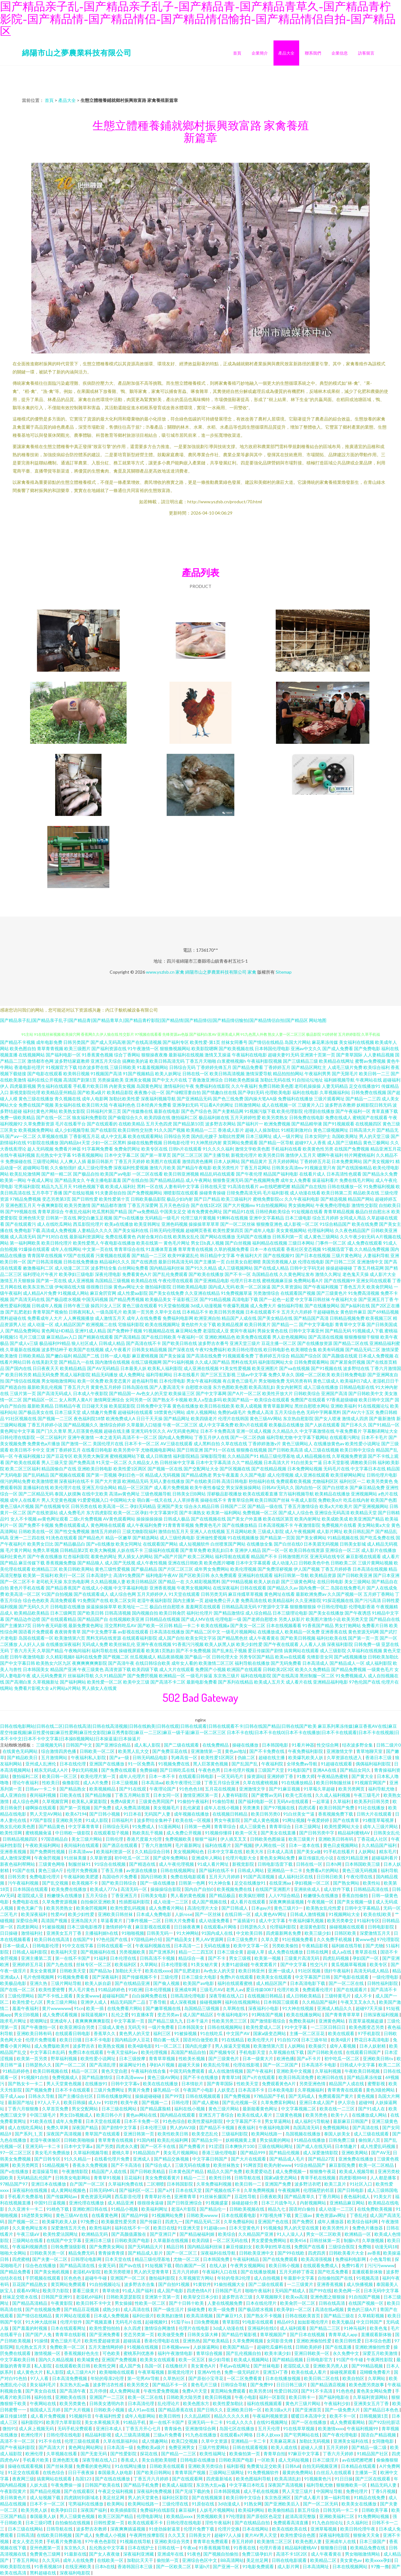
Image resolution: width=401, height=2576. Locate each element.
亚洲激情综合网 (201, 2428)
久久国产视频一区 (344, 1594)
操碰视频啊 (211, 2002)
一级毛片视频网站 (239, 1631)
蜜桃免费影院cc (268, 1199)
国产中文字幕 (294, 1964)
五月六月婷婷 (186, 2271)
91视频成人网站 (73, 1293)
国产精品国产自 (92, 1619)
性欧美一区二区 (150, 2303)
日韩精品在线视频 (162, 1619)
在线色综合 (54, 2472)
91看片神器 (303, 1745)
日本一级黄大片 (258, 2058)
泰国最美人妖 (43, 2516)
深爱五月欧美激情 (380, 2353)
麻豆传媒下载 (31, 1562)
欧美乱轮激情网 (25, 1174)
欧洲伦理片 (32, 2434)
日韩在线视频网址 (178, 1870)
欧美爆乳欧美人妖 (306, 1757)
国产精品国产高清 (311, 1318)
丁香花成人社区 (372, 1839)
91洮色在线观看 (61, 1537)
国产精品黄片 (254, 1161)
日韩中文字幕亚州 (306, 1330)
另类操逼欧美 (110, 1079)
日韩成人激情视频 (308, 1914)
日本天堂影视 (336, 1462)
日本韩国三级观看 (281, 2002)
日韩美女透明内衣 (107, 2403)
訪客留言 (366, 53)
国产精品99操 (135, 2215)
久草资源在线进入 (345, 1757)
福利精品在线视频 (269, 1243)
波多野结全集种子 (155, 1820)
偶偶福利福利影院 (374, 1763)
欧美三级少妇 (318, 1933)
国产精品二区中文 (203, 1631)
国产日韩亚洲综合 (185, 2202)
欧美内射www (278, 2165)
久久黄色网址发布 (296, 1274)
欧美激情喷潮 (45, 1481)
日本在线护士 (141, 2547)
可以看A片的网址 (216, 1105)
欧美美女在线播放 (359, 2503)
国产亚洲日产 (163, 2234)
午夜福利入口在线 (220, 2271)
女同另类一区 (138, 1399)
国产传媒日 (151, 2221)
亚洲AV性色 (209, 2372)
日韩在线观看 (253, 1587)
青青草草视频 (162, 2058)
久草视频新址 (46, 1682)
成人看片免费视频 (171, 1487)
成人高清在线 (137, 2309)
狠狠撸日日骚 (334, 2547)
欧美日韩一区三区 (60, 1776)
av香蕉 (374, 2253)
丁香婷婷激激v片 (264, 1443)
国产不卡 (217, 1958)
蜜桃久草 (121, 2152)
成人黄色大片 (30, 2372)
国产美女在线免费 (166, 1293)
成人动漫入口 (285, 1562)
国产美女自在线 (41, 2391)
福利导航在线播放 (252, 1663)
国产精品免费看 (247, 1067)
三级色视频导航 (156, 1493)
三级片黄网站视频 (375, 1562)
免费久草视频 (46, 1550)
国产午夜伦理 (249, 1174)
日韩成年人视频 (47, 1305)
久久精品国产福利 (380, 1845)
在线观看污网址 (345, 1437)
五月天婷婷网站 (283, 1161)
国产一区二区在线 (347, 1983)
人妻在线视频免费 (225, 2303)
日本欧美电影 (281, 2089)
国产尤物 (374, 1945)
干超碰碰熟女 (326, 1311)
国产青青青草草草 (343, 2014)
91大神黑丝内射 (206, 1142)
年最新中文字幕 (299, 2278)
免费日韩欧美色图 (276, 1086)
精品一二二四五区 (197, 1951)
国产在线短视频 (78, 1192)
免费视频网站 (336, 2127)
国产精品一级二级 (370, 2447)
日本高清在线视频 (370, 1569)
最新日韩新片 (100, 1161)
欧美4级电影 (140, 2046)
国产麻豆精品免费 (367, 1487)
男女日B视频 (27, 2014)
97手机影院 (369, 2033)
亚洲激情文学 (340, 1751)
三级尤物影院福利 (139, 1531)
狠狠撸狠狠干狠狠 (361, 1337)
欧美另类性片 (226, 1167)
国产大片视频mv (239, 1205)
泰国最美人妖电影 (116, 2472)
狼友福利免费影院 (89, 1117)
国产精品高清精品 (30, 2303)
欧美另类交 (138, 2384)
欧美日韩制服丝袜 (334, 1782)
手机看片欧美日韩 (90, 1086)
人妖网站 (367, 1851)
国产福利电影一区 (63, 1054)
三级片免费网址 (109, 2089)
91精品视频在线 (343, 1537)
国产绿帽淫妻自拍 (183, 1092)
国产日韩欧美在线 (325, 2052)
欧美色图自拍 (23, 1048)
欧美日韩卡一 (302, 2397)
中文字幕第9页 (163, 1512)
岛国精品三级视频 (112, 1280)
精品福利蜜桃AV (354, 1832)
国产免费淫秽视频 (275, 1569)
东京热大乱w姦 (75, 2384)
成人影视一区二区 (301, 1224)
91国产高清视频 (259, 1876)
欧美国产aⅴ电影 (115, 1174)
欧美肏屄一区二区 (298, 2303)
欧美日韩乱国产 (359, 1531)
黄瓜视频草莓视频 (349, 1964)
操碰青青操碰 (212, 1192)
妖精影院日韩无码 (374, 1105)
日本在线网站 (255, 2528)
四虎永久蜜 (127, 2146)
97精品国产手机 (270, 2096)
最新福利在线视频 (186, 1054)
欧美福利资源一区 (114, 1851)
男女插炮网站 (301, 1205)
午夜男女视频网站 (194, 1587)
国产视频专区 (223, 2052)
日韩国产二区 (233, 1506)
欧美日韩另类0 (266, 1814)
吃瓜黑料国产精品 (109, 1211)
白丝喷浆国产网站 (228, 1544)
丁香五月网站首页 (133, 1795)
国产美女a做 (309, 1851)
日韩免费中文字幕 (153, 1406)
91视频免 (272, 2227)
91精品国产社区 (373, 2453)
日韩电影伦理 (176, 1142)
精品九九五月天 (56, 1186)
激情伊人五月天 (300, 1155)
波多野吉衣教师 (340, 1105)
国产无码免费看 (286, 1663)
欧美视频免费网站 (36, 1130)
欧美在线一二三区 (338, 2108)
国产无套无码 (94, 2453)
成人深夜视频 (183, 2002)
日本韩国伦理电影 (272, 1048)
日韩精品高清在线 (371, 1889)
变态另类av (168, 2014)
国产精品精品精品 (167, 1180)
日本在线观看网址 (69, 2328)
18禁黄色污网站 (169, 1412)
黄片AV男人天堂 (261, 2535)
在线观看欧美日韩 (73, 2365)
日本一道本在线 (304, 1845)
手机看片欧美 (36, 2459)
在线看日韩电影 (97, 1449)
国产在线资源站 (42, 1512)
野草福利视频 (64, 2058)
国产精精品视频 (288, 2359)
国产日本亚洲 (386, 1575)
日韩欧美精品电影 (189, 1286)
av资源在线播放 (142, 1870)
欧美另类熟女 (275, 1117)
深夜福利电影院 (335, 2535)
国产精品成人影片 (146, 2253)
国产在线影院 (104, 1130)
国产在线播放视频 (259, 2271)
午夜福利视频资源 (271, 2416)
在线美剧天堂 (45, 1362)
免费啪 (365, 2246)
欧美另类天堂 (355, 1619)
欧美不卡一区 (343, 2416)
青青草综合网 (240, 1500)
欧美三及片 (335, 2184)
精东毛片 (388, 1851)
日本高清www (130, 2077)
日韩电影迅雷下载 (276, 1864)
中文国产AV (238, 2033)
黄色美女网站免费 (278, 1857)
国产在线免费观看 (281, 2259)
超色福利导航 (145, 1380)
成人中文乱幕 (114, 1136)
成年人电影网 (95, 1098)
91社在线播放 (372, 1807)
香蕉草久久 (105, 2033)
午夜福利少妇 (337, 2403)
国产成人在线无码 (314, 2146)
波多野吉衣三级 (237, 2296)
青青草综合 (225, 1826)
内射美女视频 (122, 1086)
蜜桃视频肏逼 (39, 1832)
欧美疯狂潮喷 (252, 1895)
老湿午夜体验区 (45, 2140)
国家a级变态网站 (270, 2033)
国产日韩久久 (210, 2409)
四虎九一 (174, 2221)
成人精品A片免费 (40, 1293)
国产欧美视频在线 (236, 1048)
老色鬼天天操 (355, 1274)
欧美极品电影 (13, 1983)
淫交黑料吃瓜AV (120, 1625)
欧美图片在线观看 (163, 1161)
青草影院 (231, 2322)
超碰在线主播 (117, 1431)
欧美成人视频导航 (357, 2171)
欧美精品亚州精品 (58, 1092)
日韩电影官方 (320, 2359)
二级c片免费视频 (85, 1518)
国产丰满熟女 (192, 1512)
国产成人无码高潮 (108, 1042)
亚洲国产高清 (334, 1393)
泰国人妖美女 (337, 2133)
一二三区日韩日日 (328, 2027)
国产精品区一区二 (40, 1399)
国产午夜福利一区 (353, 1111)
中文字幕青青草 (84, 1826)
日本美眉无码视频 (321, 1544)
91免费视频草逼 (236, 1293)
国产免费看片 (192, 2146)
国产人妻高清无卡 (167, 1387)
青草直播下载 (385, 1111)
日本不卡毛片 (374, 1437)
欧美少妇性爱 (249, 1644)
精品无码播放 (104, 1374)
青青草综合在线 (129, 1249)
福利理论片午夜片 (40, 1274)
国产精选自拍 (13, 1387)
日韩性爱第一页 (109, 2522)
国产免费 (103, 1807)
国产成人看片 (307, 2497)
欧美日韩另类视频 (226, 1311)
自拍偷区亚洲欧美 (99, 1901)
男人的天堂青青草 (152, 2271)
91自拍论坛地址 (307, 1079)
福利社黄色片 (13, 1556)
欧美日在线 (164, 2227)
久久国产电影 (253, 1475)
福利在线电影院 (256, 1675)
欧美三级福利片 (236, 1199)
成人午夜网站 (198, 1180)
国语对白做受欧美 (201, 2039)
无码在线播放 (217, 1945)
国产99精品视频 (237, 1581)
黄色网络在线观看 (108, 1525)
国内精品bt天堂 (75, 1142)
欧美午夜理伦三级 (184, 1782)
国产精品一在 (171, 1581)
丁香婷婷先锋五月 (214, 1067)
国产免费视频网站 (144, 1192)
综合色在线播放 (41, 2265)
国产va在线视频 (294, 1368)
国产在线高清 (285, 1675)
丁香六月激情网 (157, 1845)
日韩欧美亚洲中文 (257, 2253)
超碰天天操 (189, 2064)
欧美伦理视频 (243, 1569)
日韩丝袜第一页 (325, 2240)
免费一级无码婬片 (242, 2372)
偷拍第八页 (369, 2140)
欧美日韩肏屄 (172, 1613)
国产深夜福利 (105, 1977)
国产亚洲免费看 (105, 2334)
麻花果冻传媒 (325, 1042)
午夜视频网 (289, 2190)
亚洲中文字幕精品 (266, 1217)
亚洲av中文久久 (306, 1048)
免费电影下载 (27, 1230)
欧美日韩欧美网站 (76, 1569)
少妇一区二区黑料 (108, 1142)
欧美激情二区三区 (216, 1663)
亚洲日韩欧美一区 (312, 2353)
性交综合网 (328, 1745)
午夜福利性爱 (108, 2416)
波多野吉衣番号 (213, 1343)
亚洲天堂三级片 (245, 1343)
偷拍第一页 (168, 2560)
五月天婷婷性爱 (245, 1117)
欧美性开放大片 (277, 1393)
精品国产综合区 (306, 1355)
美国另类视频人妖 (279, 1261)
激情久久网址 (328, 1274)
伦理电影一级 (228, 1619)
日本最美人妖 (133, 1368)
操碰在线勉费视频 (144, 1142)
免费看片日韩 (375, 1625)
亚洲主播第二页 (37, 1958)
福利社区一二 (352, 1481)
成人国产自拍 (171, 1638)
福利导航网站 (159, 1374)
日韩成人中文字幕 (358, 2064)
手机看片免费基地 (26, 2196)
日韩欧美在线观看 (167, 2466)
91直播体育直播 (161, 1249)
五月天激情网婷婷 (106, 2347)
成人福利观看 (293, 2328)
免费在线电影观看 (188, 1876)
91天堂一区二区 (111, 1462)
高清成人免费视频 (58, 1230)
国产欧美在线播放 (206, 1274)
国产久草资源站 (287, 1286)
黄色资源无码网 (363, 1631)
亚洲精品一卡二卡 (285, 1870)
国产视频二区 (116, 1656)
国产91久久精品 (201, 1268)
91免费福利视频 (379, 1186)
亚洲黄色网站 (332, 2020)
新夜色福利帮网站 (18, 1864)
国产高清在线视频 (325, 1337)
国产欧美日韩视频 (297, 1638)
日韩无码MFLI (103, 2190)
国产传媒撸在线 (137, 1111)
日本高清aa (152, 1782)
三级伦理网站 (21, 1995)
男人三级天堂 (54, 1462)
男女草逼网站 (278, 2121)
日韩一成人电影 (115, 1355)
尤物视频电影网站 (158, 1449)
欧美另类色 (316, 2115)
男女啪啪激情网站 (58, 1380)
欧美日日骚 (71, 2039)
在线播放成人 (271, 1631)
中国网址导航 (329, 2491)
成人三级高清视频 (133, 2434)
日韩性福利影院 (383, 1983)
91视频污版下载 (260, 1111)
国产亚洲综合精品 (114, 1745)
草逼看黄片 (112, 1920)
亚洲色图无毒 (66, 2459)
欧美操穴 (318, 2046)
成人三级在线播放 (320, 1387)
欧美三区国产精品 (116, 2516)
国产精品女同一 (207, 2140)
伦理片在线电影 (194, 2328)
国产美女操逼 (172, 1355)
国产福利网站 (73, 1682)
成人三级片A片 (81, 2372)
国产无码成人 (302, 2096)
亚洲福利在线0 (262, 2328)
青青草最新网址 (278, 1406)
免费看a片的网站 (323, 1870)
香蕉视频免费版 (61, 1562)
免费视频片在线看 (339, 1525)
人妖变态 (226, 2089)
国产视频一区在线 (165, 1468)
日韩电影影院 (381, 1926)
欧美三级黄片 (302, 1839)
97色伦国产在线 (364, 1682)
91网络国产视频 (268, 2014)
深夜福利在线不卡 (76, 1481)
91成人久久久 (240, 2422)
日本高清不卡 (251, 2089)
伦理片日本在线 (245, 1280)
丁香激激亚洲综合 (205, 1079)
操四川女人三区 (106, 1305)
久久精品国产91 (243, 1456)
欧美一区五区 (192, 2359)
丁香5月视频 (383, 2491)
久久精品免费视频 (371, 1249)
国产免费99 (262, 2384)
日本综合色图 (378, 2340)
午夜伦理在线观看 (175, 1280)
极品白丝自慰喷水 (167, 1606)
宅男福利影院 (27, 1186)
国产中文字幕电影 (316, 1324)
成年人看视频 (343, 2046)
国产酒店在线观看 (120, 1845)
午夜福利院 (272, 1763)
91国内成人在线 (217, 1933)
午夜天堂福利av (122, 2052)
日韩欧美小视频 (109, 2409)
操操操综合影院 (166, 1889)
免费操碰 (148, 1770)
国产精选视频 (333, 1199)
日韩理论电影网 (86, 2259)
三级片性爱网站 (214, 2447)
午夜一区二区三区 (180, 1424)
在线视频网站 (31, 1054)
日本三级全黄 (230, 1951)
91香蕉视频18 (48, 2566)
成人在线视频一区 (279, 1105)
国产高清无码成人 (54, 1393)
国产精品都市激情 (109, 1205)
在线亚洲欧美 (78, 2566)
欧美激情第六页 (70, 1638)
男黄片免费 (139, 2089)
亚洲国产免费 (278, 2184)
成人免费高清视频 (133, 1807)
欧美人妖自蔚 (267, 1581)
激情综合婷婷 (112, 1424)
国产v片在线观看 (259, 2077)
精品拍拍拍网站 (288, 1073)
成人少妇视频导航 (72, 1130)
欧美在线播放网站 (304, 2014)
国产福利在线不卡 (217, 1870)
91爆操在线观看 (34, 1249)
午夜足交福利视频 (116, 2491)
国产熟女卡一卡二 (26, 2083)
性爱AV (58, 1914)
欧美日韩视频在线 (51, 2071)
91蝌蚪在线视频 (232, 1217)
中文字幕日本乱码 (48, 2052)
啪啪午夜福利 (258, 2290)
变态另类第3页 (56, 1199)
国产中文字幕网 (211, 1393)
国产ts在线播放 (128, 1217)
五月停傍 (98, 2391)
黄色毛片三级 (204, 2384)
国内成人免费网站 (175, 1437)
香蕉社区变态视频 (303, 1249)
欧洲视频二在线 (101, 1324)
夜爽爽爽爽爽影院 (89, 1663)
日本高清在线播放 (167, 1631)
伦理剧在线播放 (319, 1111)
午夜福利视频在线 (153, 1945)
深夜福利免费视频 (155, 2491)
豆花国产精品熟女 (30, 2284)
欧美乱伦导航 (217, 2064)
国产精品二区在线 (350, 1343)
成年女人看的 (184, 1663)
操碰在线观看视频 (26, 2466)
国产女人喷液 (328, 1418)
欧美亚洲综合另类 (78, 2027)
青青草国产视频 (190, 2472)
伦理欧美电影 (278, 1092)
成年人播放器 (331, 2221)
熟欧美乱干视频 (148, 1832)
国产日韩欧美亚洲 (354, 1575)
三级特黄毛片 (338, 1995)
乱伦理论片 (169, 2403)
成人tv (95, 2102)
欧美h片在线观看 (251, 1424)
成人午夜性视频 (151, 1562)
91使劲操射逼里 (165, 2528)
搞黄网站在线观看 (301, 1650)
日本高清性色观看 (344, 1174)
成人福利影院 (379, 1663)
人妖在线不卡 (130, 1550)
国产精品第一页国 (277, 1537)
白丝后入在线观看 (334, 2472)
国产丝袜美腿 (60, 2466)
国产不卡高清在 (127, 2165)
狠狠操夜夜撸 (154, 1054)
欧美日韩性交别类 (135, 1130)
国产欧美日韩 (90, 1613)
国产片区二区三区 (175, 1569)
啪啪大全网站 (13, 2253)
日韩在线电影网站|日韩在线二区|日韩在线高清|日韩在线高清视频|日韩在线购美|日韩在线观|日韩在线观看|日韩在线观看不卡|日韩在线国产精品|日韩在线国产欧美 (158, 1726)
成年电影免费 (49, 1042)
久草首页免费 (55, 2108)
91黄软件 (202, 2284)
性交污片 (319, 1964)
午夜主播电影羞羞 (103, 1180)
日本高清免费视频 (70, 2378)
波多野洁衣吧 (308, 2184)
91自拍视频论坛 (105, 2284)
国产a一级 (119, 1757)
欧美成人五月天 (269, 1682)
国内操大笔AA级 (260, 1098)
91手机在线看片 (339, 1851)
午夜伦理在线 (359, 1876)
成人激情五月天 (110, 1318)
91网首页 (252, 2165)
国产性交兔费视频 (72, 1531)
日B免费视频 (207, 2322)
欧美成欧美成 (335, 1518)
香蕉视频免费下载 (336, 1814)
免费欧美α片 (330, 1500)
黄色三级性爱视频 (112, 1569)
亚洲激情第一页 (206, 1751)
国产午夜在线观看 (281, 1644)
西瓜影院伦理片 (88, 1224)
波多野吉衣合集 (140, 2284)
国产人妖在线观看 (322, 1424)
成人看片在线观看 (248, 1901)
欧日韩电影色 (276, 1349)
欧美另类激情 (77, 1205)
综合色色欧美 (36, 1600)
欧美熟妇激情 (170, 2315)
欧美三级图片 (77, 1048)
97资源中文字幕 (273, 1606)
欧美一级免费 (222, 2309)
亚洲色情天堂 (31, 1217)
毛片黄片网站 (18, 1550)
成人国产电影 (170, 2290)
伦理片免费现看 (41, 2039)
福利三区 (162, 2033)
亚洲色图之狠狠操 (328, 2296)
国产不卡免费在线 (267, 1751)
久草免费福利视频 (214, 2184)
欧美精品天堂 (364, 1512)
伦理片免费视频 (82, 1870)
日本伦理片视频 (239, 1770)
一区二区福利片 (51, 1437)
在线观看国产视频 (297, 1293)
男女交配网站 (85, 2108)
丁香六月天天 (23, 1650)
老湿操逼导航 (45, 2171)
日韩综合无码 (182, 1067)
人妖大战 (39, 2485)
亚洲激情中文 (370, 1261)
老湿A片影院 (184, 2209)
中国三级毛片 (43, 2115)
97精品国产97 (14, 2184)
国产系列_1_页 (29, 2133)
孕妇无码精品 (143, 1506)
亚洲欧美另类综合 (206, 2466)
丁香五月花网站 (255, 1167)
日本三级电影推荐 (85, 1926)
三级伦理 (169, 1977)
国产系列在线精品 (235, 1682)
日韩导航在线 (248, 2177)
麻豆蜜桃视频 (145, 1355)
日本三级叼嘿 (39, 2522)
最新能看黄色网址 (260, 2108)
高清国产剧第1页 (79, 1079)
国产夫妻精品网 (228, 1111)
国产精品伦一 (213, 2209)
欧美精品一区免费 (302, 1631)
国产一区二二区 (71, 2064)
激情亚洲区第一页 (201, 1795)
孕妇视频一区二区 (312, 1883)
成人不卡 (363, 1995)
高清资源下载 (118, 1669)
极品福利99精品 (54, 1343)
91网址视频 (293, 1820)
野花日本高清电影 (372, 2039)
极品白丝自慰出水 (372, 1211)
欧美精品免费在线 (368, 2547)
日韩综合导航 (234, 2384)
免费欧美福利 (302, 2020)
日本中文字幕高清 (213, 1462)
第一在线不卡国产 (73, 1958)
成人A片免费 (96, 1782)
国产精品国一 (122, 1393)
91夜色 (194, 2554)
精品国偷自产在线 (58, 1468)
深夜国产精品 (85, 2127)
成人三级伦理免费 (94, 1167)
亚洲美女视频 (138, 1079)
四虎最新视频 (23, 1086)
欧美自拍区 (353, 2378)
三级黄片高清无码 (302, 1958)
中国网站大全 (123, 1500)
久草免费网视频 (259, 2190)
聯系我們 (313, 53)
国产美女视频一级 (355, 1901)
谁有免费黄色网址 (204, 1211)
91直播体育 (143, 2014)
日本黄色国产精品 (187, 2171)
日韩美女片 (200, 2535)
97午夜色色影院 (101, 2541)
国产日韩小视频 (105, 1814)
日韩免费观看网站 (311, 1362)
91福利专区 (368, 1920)
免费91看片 (353, 2265)
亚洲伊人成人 (94, 2002)
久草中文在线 (168, 1311)
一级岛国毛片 (109, 1311)
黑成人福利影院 (75, 1374)
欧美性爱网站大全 (342, 1826)
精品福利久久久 (114, 1261)
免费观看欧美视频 (293, 1481)
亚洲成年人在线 (341, 2541)
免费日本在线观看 (86, 2052)
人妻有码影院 (235, 1795)
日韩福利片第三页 (103, 1111)
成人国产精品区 (198, 2014)
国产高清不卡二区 (167, 1682)
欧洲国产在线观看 (244, 1669)
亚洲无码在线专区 (327, 1556)
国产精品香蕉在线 (176, 2409)
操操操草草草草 (204, 1224)
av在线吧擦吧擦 (275, 1186)
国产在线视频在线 (208, 1518)
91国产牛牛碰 (350, 2359)
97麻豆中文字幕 (304, 2453)
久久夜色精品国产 (352, 1230)
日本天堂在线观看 (104, 2121)
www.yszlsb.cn (160, 972)
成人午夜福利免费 (144, 1525)
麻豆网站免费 (188, 1330)
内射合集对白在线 (154, 1236)
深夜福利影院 (340, 1644)
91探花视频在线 (338, 1600)
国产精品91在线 (238, 1211)
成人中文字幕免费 (216, 1424)
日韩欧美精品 (31, 1355)
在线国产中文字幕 (64, 2240)
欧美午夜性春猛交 (207, 1487)
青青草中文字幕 (350, 1324)
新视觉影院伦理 (25, 1092)
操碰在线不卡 (213, 1500)
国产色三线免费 (228, 1098)
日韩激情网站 (247, 1105)
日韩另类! (17, 1876)
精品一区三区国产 (135, 1487)
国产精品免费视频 (348, 1669)
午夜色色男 (209, 1770)
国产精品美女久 (70, 1180)
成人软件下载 (337, 1889)
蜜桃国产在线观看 (370, 1117)
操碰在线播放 (245, 1745)
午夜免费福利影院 (306, 1751)
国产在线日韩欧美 (158, 1337)
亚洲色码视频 (174, 1224)
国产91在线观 (133, 1788)
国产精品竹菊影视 (239, 2334)
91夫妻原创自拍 (110, 1192)
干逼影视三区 (185, 1299)
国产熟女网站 (346, 1883)
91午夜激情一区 (143, 1048)
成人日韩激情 (159, 1456)
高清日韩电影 (234, 1481)
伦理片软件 (71, 2322)
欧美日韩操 (75, 2102)
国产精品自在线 (384, 1619)
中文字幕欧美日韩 (18, 2359)
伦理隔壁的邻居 (319, 2190)
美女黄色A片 (204, 2365)
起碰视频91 (157, 2322)
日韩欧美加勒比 (383, 1656)
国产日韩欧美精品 (148, 2171)
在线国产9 (83, 1939)
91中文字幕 (296, 2027)
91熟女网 (253, 2503)
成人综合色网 (123, 1594)
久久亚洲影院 (308, 1600)
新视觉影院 (243, 1864)
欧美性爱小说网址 (362, 1443)
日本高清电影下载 (308, 1983)
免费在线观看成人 (72, 1525)
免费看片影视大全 (31, 1688)
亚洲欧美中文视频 (294, 2071)
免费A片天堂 (195, 2391)
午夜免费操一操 (66, 2485)
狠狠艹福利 (206, 1839)
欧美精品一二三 (201, 1130)
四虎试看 (307, 1807)
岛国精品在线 (265, 1274)
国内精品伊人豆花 (133, 2039)
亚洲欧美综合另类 (172, 2541)
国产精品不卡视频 (17, 1042)
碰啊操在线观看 (41, 1807)
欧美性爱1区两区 (130, 1468)
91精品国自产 (147, 2152)
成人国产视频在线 (210, 1901)
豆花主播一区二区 (278, 1343)
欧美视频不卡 (85, 1883)
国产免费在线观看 (119, 1770)
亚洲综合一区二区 (342, 1550)
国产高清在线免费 (203, 1355)
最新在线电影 (167, 1111)
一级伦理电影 (385, 1977)
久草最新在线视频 (22, 1349)
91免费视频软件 (263, 2472)
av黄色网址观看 (53, 1518)
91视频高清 (368, 2278)
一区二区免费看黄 (245, 2378)
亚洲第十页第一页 (317, 1054)
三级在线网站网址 (276, 2146)
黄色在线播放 (185, 1406)
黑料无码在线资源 (103, 1638)
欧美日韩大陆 (95, 1105)
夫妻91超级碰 (234, 1964)
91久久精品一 (78, 2158)
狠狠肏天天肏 (366, 2535)
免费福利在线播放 (295, 1098)
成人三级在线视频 (321, 1449)
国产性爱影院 (124, 2453)
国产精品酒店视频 (328, 2384)
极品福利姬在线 (214, 1117)
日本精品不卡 (195, 1311)
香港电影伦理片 (29, 1067)
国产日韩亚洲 (190, 1449)
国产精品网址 (177, 1418)
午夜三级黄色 (90, 1669)
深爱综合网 (27, 1920)
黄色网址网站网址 (86, 2447)
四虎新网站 (28, 1926)
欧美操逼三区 (182, 1393)
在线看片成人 (312, 1174)
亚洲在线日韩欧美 (185, 1562)
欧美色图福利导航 (254, 2478)
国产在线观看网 (188, 2478)
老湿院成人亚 (216, 1330)
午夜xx (189, 2547)
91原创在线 (203, 2503)
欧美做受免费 (171, 2334)
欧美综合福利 (376, 1067)
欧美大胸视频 (103, 1550)
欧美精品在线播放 (332, 1493)
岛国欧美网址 (345, 1136)
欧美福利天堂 (64, 1951)
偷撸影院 (71, 1782)
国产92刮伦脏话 (384, 2422)
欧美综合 (227, 2234)
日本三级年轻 (314, 2039)
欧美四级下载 (145, 1669)
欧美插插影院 (124, 2510)
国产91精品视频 (215, 1299)
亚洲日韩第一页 (139, 2133)
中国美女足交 (173, 1211)
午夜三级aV (28, 2234)
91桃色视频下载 (88, 1186)
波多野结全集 (104, 1268)
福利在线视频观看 (265, 2403)
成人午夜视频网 (300, 1531)
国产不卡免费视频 (193, 1650)
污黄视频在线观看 (113, 1255)
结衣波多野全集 (358, 1745)
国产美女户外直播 (244, 1518)
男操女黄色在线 (272, 1330)
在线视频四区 (368, 1123)
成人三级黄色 (253, 1826)
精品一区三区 (85, 2071)
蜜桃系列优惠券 (139, 2353)
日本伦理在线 (123, 1958)
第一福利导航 (337, 2497)
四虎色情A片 (200, 2290)
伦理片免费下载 (199, 2528)
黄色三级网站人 (297, 1443)
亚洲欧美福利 (344, 1406)
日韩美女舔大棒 (203, 2334)
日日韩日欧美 (330, 1876)
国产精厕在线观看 (95, 1337)
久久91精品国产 (110, 1675)
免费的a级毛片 (232, 1412)
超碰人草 (256, 1951)
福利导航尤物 (279, 1437)
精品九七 (277, 2209)
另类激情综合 (266, 1293)
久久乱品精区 (197, 2416)
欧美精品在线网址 (336, 1061)
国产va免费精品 (143, 1211)
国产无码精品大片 (146, 2246)
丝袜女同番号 (234, 1042)
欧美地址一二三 (133, 1606)
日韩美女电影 (154, 1895)
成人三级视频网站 (235, 1268)
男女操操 (123, 2303)
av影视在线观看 (133, 1631)
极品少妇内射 (180, 1199)
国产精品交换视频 (172, 2158)
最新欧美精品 (40, 1406)
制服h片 (351, 2240)
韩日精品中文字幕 (217, 1255)
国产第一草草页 (155, 1155)
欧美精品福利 (281, 1600)
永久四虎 (132, 2328)
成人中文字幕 (272, 1920)
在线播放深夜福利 (63, 1644)
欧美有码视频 (331, 1349)
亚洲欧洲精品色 (220, 1337)
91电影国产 (299, 1770)
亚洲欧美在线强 (71, 2397)
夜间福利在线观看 (82, 1845)
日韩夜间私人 (82, 1311)
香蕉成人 (130, 2459)
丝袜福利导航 (81, 1675)
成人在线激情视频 (226, 2071)
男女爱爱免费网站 (269, 2240)
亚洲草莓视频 (324, 2528)
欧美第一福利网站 (224, 1512)
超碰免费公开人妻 (222, 1600)
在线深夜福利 (226, 1587)
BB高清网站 (232, 2560)
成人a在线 (342, 1951)
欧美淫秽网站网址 (348, 1475)
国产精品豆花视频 (82, 2309)
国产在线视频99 (339, 1280)
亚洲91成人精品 (90, 1330)
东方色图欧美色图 (230, 1387)
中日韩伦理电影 (332, 1606)
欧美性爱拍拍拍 (105, 2328)
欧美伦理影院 (290, 1111)
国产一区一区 (275, 1550)
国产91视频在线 (326, 1368)
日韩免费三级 (342, 2140)
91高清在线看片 (243, 1186)
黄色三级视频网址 (330, 1130)
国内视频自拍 (145, 1613)
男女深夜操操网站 (243, 1487)
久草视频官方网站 (197, 2278)
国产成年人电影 (259, 1230)
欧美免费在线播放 (69, 1889)
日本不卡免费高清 (217, 1431)
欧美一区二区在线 (146, 2397)
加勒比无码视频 (315, 2441)
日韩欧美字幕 (375, 2510)
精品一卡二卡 (187, 1625)
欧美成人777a (104, 1889)
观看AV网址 (28, 2290)
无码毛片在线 (336, 1468)
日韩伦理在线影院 (17, 1437)
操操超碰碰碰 (339, 1268)
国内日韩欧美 (154, 1876)
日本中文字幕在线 (225, 1851)
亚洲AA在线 (325, 1770)
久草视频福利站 (335, 1092)
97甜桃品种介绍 (147, 1939)
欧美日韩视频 (218, 2397)
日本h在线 (105, 2566)
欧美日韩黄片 (257, 1324)
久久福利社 (357, 2522)
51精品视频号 (56, 2165)
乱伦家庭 (192, 1807)
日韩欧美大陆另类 (184, 2397)
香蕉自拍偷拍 (355, 1895)
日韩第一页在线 (61, 1217)
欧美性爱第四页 (228, 1230)
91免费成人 (144, 1826)
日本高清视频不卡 (275, 1525)
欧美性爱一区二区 (104, 1682)
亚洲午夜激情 (81, 1437)
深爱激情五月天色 (69, 2227)
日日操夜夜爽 (187, 1926)
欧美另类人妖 (34, 2510)
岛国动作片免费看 (120, 1876)
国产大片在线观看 (249, 2158)
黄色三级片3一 (289, 1908)
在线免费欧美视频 (375, 2209)
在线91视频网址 (273, 2422)
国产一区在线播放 (309, 2422)
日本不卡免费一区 (142, 2121)
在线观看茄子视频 (112, 1832)
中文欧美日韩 (249, 1933)
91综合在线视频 (110, 1864)
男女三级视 (240, 1958)
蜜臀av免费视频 (370, 1061)
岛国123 (83, 2478)
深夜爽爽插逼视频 (287, 1901)
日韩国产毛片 (228, 2290)
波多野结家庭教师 (72, 1061)
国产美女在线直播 (279, 1832)
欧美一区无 (246, 1832)
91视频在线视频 (143, 2347)
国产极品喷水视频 (63, 1299)
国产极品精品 (144, 1569)
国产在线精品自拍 (253, 2522)
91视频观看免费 (238, 1355)
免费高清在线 (254, 1600)
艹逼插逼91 (244, 1920)
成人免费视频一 (291, 2171)
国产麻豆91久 (230, 2315)
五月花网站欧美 (241, 1531)
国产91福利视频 (178, 1362)
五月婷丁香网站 (378, 1594)
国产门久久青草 (51, 1431)
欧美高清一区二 (113, 1506)
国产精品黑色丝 (232, 1638)
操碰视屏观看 (132, 1650)
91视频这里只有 (320, 1167)
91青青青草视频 (178, 1525)
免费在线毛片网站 (356, 1180)
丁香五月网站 (25, 2560)
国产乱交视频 (55, 1883)
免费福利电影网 (178, 1318)
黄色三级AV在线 (72, 2215)
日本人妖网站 (227, 1161)
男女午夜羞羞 (226, 1475)
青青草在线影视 (71, 2334)
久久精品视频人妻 (108, 1581)
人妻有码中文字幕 (181, 1186)
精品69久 (286, 2322)
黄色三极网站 (376, 1142)
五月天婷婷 (337, 2447)
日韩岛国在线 (135, 1387)
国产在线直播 (338, 2347)
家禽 (179, 972)
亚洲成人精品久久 (335, 2008)
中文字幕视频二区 (299, 2108)
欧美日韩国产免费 (337, 1807)
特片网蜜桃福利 (359, 1155)
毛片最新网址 (188, 1845)
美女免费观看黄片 (163, 2177)
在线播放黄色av (329, 1443)
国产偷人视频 (166, 1983)
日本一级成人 (16, 1945)
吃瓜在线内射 (356, 1500)
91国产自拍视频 (57, 1594)
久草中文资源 (214, 2441)
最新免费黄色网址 (85, 1625)
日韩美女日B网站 (189, 1493)
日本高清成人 (315, 1663)
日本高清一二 (187, 1945)
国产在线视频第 (207, 2497)
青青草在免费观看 (211, 2541)
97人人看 (39, 2378)
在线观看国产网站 (160, 1544)
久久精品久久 (285, 1431)
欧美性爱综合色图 (298, 2535)
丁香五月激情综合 (301, 1506)
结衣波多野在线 (93, 1067)
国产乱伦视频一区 (240, 2102)
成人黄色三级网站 (321, 1236)
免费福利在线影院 (212, 1086)
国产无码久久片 (33, 1606)
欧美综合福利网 (363, 2221)
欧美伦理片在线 (65, 1487)
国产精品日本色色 (381, 2409)
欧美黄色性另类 (318, 1148)
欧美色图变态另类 (367, 2027)
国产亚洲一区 (226, 2566)
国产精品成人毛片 (287, 2158)
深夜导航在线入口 (227, 1995)
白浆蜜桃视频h (231, 1061)
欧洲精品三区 (45, 1569)
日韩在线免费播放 (80, 1261)
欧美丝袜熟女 (227, 2165)
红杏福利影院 (76, 1556)
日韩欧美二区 (344, 1562)
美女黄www (88, 1995)
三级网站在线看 (28, 2240)
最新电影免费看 (201, 1682)
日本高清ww (81, 1851)
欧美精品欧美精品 (31, 1613)
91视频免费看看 (73, 1977)
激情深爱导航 (259, 1073)
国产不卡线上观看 (56, 1995)
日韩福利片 (123, 1820)
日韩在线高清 (332, 2303)
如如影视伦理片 (313, 2322)
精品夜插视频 (170, 1656)
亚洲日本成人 (109, 2428)
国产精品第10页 (188, 1123)
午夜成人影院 (304, 1500)
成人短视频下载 (45, 2497)
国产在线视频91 (278, 1255)
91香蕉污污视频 (188, 1644)
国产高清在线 (366, 2127)
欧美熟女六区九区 (53, 1663)
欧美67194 (76, 1814)
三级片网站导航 (66, 1983)
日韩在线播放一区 (344, 1186)
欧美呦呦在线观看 (117, 2372)
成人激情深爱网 (16, 1857)
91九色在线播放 (201, 2434)
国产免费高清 (82, 1462)
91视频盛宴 (217, 2202)
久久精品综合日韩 (153, 1851)
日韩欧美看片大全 (347, 2253)
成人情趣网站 (155, 2441)
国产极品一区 (198, 1656)
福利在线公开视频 (44, 1079)
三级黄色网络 (52, 1864)
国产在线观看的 (102, 1123)
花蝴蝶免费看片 (375, 2372)
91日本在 (132, 1814)
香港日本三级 (379, 1757)
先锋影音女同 (320, 1656)
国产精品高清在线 (78, 2265)
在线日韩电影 (330, 1581)
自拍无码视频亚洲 (320, 2466)
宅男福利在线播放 (86, 2503)
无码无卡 (136, 2027)
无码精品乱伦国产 (35, 2177)
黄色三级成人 (326, 1380)
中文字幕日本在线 (368, 1468)
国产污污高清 (368, 1600)
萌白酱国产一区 (191, 2265)
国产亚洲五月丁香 (375, 1299)
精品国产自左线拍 (308, 1186)
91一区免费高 (142, 1763)
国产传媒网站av (62, 2196)
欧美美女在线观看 (275, 1977)
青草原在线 (366, 1951)
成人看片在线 (299, 1682)
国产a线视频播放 (350, 1656)
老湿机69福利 (90, 2296)
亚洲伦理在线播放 (87, 2202)
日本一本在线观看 (267, 1249)
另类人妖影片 (292, 1619)
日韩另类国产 (76, 1042)
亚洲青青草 (185, 2196)
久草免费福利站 (239, 2221)
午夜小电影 (246, 2397)
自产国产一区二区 (88, 2184)
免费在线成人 (338, 1117)
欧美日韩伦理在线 (245, 1349)
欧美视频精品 (103, 1788)
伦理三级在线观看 (83, 2441)
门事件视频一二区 (144, 1920)
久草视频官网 (55, 1801)
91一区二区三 (169, 2046)
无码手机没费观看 (75, 2428)
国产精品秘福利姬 (198, 2234)
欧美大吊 (255, 1851)
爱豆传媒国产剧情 (265, 1650)
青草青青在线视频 (195, 1249)
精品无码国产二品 (128, 2002)
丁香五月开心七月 (144, 2428)
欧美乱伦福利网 (173, 2140)
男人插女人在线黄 (99, 1688)
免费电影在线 (25, 1901)
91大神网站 (187, 1933)
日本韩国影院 (180, 2184)
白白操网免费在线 (150, 1995)
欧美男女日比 (40, 1544)
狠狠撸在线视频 (251, 1449)
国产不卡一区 (238, 1274)
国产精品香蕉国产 (63, 1587)
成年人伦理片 (132, 1776)
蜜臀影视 (376, 2083)
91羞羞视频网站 (152, 1067)
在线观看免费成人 (321, 2265)
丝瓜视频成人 (143, 1656)
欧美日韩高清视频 (227, 1073)
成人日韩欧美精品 (304, 1995)
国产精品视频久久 (80, 1424)
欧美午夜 (130, 2102)
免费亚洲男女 (182, 2447)
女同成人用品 (353, 1217)
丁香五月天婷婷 (129, 1161)
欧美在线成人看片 (255, 2115)
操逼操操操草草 (101, 1606)
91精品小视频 (125, 2209)
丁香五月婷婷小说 (44, 1424)
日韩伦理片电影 (382, 1475)
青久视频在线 (68, 1098)
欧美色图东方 (196, 2403)
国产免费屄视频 (142, 1675)
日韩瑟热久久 (253, 1926)
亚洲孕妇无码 (185, 1105)
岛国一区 (153, 2365)
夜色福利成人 (357, 2196)
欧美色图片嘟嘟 (219, 1562)
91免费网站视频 (374, 2516)
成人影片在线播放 (378, 1550)
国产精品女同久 (356, 1770)
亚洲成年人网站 (207, 1857)
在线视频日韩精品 (230, 1814)
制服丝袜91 (80, 1864)
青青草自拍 (274, 2453)
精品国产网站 (361, 1199)
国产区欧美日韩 (194, 1575)
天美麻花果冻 (283, 2441)
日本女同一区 (166, 1795)
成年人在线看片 (25, 1500)
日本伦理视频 (158, 1989)
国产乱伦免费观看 (170, 1274)
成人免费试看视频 (60, 2014)
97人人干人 (49, 2102)
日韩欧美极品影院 (148, 1199)
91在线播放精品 (297, 1782)
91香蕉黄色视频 (97, 1054)
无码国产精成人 (290, 2290)
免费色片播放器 (368, 2227)
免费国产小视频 (210, 1669)
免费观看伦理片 (318, 1989)
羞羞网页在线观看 (203, 1606)
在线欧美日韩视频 (55, 2535)
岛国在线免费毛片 (348, 1587)
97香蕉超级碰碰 (342, 1399)
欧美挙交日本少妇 (201, 2296)
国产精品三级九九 (166, 2020)
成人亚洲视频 (81, 1280)
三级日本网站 (301, 1243)
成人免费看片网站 (167, 1908)
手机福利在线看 (286, 1148)
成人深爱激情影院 (321, 2152)
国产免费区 (303, 2221)
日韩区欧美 (345, 1933)
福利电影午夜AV (162, 1575)
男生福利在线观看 (54, 1086)
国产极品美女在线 (36, 1412)
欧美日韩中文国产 (376, 1399)
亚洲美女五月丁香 (64, 1933)
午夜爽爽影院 (50, 1205)
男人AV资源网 (209, 1939)
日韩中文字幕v (125, 2083)
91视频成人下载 (367, 1330)
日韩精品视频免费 (347, 1318)
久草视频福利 (311, 2089)
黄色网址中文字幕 (17, 1431)
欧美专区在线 (154, 1148)
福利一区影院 (272, 2397)
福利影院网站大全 (275, 1362)
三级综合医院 (342, 2246)
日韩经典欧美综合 (272, 1211)
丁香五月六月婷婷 (151, 2478)
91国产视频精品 (138, 1073)
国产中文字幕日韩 (17, 1663)
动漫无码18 (386, 2246)
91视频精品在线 (158, 1330)
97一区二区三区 (16, 2152)
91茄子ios (181, 2322)
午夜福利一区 (190, 1337)
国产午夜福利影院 (18, 2447)
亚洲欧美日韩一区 (245, 2409)
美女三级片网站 (87, 1839)
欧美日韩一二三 (374, 1073)
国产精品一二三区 (149, 1255)
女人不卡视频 (23, 1518)
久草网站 (149, 1964)
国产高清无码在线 (27, 1299)
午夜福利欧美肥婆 (82, 1876)
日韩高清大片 (362, 1130)
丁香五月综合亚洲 (222, 1782)
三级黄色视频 (289, 2115)
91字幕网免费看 (97, 1148)
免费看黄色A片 (137, 1274)
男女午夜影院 (227, 1820)
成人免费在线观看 (364, 1243)
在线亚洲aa (280, 1883)
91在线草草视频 (299, 2428)
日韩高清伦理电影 (188, 1995)
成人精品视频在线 (313, 1456)
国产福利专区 (176, 1042)
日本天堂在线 (118, 2259)
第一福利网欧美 (25, 1243)
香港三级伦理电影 (220, 2152)
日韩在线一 (169, 2547)
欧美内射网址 (307, 1518)
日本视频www (176, 2347)
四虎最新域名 (219, 2478)
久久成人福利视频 (333, 1795)
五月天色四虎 (159, 1123)
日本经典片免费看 (153, 1105)
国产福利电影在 (334, 2397)
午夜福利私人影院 (89, 1757)
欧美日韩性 (170, 2416)
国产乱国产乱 (245, 1763)
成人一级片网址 (288, 1136)
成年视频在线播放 (192, 1814)
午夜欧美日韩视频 (363, 2071)
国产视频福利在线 (99, 1951)
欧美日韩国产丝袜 (272, 1500)
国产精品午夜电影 (194, 1167)
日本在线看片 (186, 1374)
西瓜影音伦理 (128, 2196)
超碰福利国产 (115, 1995)
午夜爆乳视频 (236, 1305)
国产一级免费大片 (343, 2409)
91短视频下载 (159, 2265)
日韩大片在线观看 (375, 1814)
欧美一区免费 (90, 1380)
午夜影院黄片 (13, 2491)
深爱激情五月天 (375, 1933)
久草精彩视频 (371, 2315)
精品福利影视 (98, 2434)
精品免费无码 (82, 2253)
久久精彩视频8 (60, 1656)
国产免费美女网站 (107, 2246)
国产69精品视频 (383, 1311)
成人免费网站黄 (125, 2391)
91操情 (41, 2340)
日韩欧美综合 (307, 1393)
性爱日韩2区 (286, 2391)
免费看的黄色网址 (94, 2466)
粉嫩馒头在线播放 (65, 1895)
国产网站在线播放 (217, 1236)
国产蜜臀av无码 (267, 1795)
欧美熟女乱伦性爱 (324, 1908)
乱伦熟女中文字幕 (53, 1155)
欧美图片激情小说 (323, 1619)
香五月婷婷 (243, 2541)
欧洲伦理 (34, 2453)
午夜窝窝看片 (264, 1964)
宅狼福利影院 (131, 1324)
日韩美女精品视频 (149, 1349)
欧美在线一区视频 (193, 1820)
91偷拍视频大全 (230, 2284)
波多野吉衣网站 (220, 1123)
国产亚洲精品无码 (194, 1098)
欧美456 (298, 2240)
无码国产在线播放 (253, 1236)
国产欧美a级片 (91, 1092)
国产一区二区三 (182, 2253)
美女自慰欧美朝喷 (160, 2459)
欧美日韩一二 (248, 2184)
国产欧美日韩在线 (179, 1343)
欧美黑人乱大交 (134, 1751)
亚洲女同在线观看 (373, 1280)
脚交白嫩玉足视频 (94, 1217)
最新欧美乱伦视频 (44, 1387)
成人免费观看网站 (348, 2422)
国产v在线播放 (100, 1544)
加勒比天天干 (129, 1970)
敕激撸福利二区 (38, 1268)
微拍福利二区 (184, 1117)
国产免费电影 (367, 1048)
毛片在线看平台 (70, 1123)
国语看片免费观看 (36, 1631)
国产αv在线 (130, 2265)
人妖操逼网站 (206, 2347)
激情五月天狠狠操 (17, 1280)
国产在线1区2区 (206, 1205)
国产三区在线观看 (373, 2478)
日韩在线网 (317, 1951)
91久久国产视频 (169, 1130)
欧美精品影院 (120, 1092)
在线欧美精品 (131, 1123)
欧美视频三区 (379, 1318)
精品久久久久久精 (232, 2416)
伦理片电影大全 (241, 1857)
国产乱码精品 (36, 1475)
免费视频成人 (65, 2077)
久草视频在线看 (62, 2453)
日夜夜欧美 (271, 2196)
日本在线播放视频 (283, 2378)
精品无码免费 (46, 1374)
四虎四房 (317, 2253)
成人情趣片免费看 (99, 1412)
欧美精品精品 (73, 1368)
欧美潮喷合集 (304, 1349)
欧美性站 (372, 1883)
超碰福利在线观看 (135, 1412)
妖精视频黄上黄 (241, 2140)
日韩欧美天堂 (73, 1970)
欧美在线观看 (341, 2033)
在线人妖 (218, 2265)
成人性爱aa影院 (132, 1293)
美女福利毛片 (43, 2384)
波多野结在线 (356, 1368)
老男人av (234, 1989)
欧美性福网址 (213, 2453)
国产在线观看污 (20, 1224)
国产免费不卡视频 (36, 1525)
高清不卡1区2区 (292, 2554)
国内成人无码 (221, 1286)
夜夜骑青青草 (68, 1631)
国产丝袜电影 (267, 2365)
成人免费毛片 (72, 1512)
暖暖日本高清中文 (309, 2416)
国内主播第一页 (188, 1600)
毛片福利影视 (276, 1192)
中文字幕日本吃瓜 (247, 2485)
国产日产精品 (207, 1199)
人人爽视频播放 (78, 1318)
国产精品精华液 (306, 1123)
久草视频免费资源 (349, 1456)
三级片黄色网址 (346, 1255)
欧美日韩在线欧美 (217, 1406)
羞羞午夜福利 (25, 2008)
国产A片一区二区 (244, 1393)
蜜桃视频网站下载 (127, 1456)
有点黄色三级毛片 (240, 1380)
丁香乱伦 (358, 2215)
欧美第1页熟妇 (160, 1650)
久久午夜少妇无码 (357, 1236)
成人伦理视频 (280, 1475)
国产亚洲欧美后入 (282, 2503)
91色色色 (345, 2391)
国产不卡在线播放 (201, 2077)
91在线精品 (233, 2039)
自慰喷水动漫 (198, 1387)
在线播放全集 (260, 1544)
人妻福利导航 (376, 1255)
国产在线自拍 (135, 1180)
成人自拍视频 (267, 2278)
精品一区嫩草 (118, 1537)
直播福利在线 (36, 1487)
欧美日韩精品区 (142, 1581)
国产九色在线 (60, 1964)
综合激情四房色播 (59, 1751)
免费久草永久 (281, 1374)
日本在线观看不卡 (262, 1311)
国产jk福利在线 (355, 1305)
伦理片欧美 (288, 1989)
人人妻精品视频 (378, 1054)
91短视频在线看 (307, 1211)
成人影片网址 (329, 1531)
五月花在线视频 (221, 1788)
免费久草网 (57, 2127)
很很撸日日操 (99, 1286)
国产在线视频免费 (43, 2309)
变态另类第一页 (139, 2334)
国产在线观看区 (80, 2491)
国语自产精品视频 (379, 2434)
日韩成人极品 (177, 1518)
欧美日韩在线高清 (52, 1939)
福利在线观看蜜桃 (235, 1983)
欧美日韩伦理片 (56, 1243)
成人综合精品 (258, 1613)
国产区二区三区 (187, 1155)
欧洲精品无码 (135, 1481)
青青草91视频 (108, 2177)
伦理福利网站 (321, 1230)
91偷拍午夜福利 (193, 1801)
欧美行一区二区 (70, 1575)
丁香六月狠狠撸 (23, 2108)
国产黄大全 (363, 1776)
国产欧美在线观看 (22, 1462)
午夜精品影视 (315, 1945)
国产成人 (84, 2535)
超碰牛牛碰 (96, 2278)
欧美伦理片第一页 (99, 1776)
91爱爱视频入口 (93, 1500)
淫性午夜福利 (218, 2522)
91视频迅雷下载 (337, 1249)
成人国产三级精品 (344, 1142)
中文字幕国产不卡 (244, 2121)
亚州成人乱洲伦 (41, 1763)
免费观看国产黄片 (336, 2096)
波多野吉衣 (84, 2046)
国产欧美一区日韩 (155, 1625)
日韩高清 (25, 2535)
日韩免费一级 (367, 1644)
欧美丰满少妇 (278, 2353)
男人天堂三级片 (298, 2491)
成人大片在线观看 (176, 1669)
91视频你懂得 (219, 1832)
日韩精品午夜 (68, 1406)
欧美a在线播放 (119, 1224)
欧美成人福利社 (120, 1186)
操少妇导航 (219, 2359)
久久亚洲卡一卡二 (26, 2209)
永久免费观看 (224, 1575)
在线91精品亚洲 (353, 1857)
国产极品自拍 (86, 1174)
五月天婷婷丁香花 (297, 2271)
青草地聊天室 (369, 1751)
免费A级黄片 (123, 1801)
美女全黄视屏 (43, 1970)
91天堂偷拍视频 (174, 1305)
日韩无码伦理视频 (167, 1230)
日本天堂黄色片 (245, 2227)
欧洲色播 (285, 2058)
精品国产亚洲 (63, 1669)
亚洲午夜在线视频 (153, 1644)
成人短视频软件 (194, 1544)
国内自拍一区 (308, 1487)
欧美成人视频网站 (252, 2359)
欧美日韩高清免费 (297, 2077)
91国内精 (146, 2140)
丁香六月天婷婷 (338, 2453)
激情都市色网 (40, 1061)
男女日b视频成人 (77, 2115)
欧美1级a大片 (279, 2409)
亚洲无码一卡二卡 (43, 2146)
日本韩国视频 (227, 2491)
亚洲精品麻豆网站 (348, 2202)
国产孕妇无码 (251, 1092)
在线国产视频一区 (366, 2303)
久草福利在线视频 (364, 1650)
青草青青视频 (50, 1048)
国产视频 (243, 1845)
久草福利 (342, 1801)
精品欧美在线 (366, 1192)
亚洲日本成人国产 (317, 2102)
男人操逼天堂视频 (233, 2046)
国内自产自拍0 (199, 1889)
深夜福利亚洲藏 (139, 2554)
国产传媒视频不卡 (140, 1977)
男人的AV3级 (183, 2127)
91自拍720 (288, 2039)
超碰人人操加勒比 (262, 1130)
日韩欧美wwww (202, 2215)
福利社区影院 (175, 2497)
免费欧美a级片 (151, 2447)
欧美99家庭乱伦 (183, 1255)
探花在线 (149, 2453)
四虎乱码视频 (336, 1958)
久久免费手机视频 (335, 1939)
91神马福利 (355, 2328)
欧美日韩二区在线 (322, 2378)
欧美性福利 (100, 2227)
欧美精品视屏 (230, 1324)
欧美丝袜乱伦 (122, 1644)
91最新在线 (75, 2554)
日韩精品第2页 (74, 1550)
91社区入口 (361, 2184)
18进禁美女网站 (37, 2215)
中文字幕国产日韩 (313, 1977)
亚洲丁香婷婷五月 (63, 1449)
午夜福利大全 (344, 1299)
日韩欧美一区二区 (98, 1751)
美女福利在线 (68, 1105)
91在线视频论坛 (373, 1406)
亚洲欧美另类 (69, 1820)
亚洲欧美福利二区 (337, 2516)
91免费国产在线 (93, 1600)
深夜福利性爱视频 (130, 1167)
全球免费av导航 (302, 1763)
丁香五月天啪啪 (200, 1061)
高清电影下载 (245, 1299)
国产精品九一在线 (76, 1362)
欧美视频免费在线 (235, 1889)
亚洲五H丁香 (276, 2372)
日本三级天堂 (68, 1412)
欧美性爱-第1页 (205, 1042)
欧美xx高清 (297, 2296)
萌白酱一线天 (166, 2039)
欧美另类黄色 (380, 1481)
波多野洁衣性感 (108, 2384)
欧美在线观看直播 (260, 1493)
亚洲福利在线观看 (255, 1575)
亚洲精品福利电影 (330, 1682)
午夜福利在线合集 (149, 2071)
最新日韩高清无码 (175, 1261)
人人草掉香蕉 (186, 1500)
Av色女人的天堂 (152, 1393)
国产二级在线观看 (182, 1745)
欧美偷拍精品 (281, 2510)
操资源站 (255, 1776)
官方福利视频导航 (296, 1493)
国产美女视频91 (378, 1161)
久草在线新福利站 (121, 2441)
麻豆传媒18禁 (14, 2416)
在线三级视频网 (146, 1362)
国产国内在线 (18, 1368)
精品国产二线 (86, 1355)
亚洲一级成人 (281, 1970)
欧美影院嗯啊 (204, 1048)
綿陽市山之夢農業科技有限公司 (77, 52)
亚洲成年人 (61, 2020)
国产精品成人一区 (347, 1663)
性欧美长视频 (192, 2058)
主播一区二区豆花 (307, 2033)
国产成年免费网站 (171, 1857)
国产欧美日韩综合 (120, 1883)
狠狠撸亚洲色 (269, 1224)
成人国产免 (130, 2365)
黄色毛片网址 (177, 1243)
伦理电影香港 (362, 1606)
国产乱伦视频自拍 (244, 2353)
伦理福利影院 (283, 1926)
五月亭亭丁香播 (47, 1192)
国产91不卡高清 (317, 2391)
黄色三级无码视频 (360, 1870)
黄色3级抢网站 (381, 2089)
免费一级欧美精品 (17, 1117)
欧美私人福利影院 (165, 1368)
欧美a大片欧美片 (336, 1506)
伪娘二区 (246, 1757)
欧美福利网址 (155, 2209)
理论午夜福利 (25, 1782)
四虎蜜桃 (21, 2259)
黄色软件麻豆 (353, 1311)
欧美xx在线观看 (290, 1656)
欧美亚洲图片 (265, 1368)
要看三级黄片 (86, 2290)
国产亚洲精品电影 (211, 1280)
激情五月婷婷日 (106, 1531)
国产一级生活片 (169, 2309)
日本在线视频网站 (350, 2566)
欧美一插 (95, 2008)
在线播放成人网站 (370, 2115)
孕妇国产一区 (366, 1958)
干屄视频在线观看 (43, 2278)
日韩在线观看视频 (250, 2447)
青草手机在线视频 (318, 2177)
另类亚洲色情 (312, 2083)
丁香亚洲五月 (124, 1895)
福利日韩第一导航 (291, 1575)
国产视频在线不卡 (223, 2190)
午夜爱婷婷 (318, 1820)
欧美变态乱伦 (205, 2133)
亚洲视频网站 (364, 1493)
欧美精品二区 (323, 2560)
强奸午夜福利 (337, 1970)
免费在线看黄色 (120, 1236)
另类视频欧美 (132, 1951)
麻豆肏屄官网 (103, 1293)
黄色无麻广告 (30, 1908)
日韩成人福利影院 (30, 1951)
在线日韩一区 (238, 1914)
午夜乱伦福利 (78, 1211)
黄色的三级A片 (362, 2309)
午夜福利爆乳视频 (307, 1920)
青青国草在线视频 (44, 1255)
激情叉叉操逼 (218, 1054)
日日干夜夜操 (81, 2472)
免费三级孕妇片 (257, 2554)
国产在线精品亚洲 (133, 1983)
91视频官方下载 (61, 1067)
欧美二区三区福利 (22, 1468)
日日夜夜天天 (46, 1368)
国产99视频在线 (21, 1211)
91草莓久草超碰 (320, 1788)
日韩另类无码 (214, 1594)
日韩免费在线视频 (368, 1092)
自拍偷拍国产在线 (336, 2278)
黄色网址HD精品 (57, 1330)
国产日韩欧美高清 (285, 1449)
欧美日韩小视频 (284, 2265)
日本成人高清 (280, 1851)
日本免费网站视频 (304, 1468)
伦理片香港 (270, 2547)
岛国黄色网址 (149, 1086)
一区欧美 (266, 2459)
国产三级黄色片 (331, 1293)
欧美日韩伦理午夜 (358, 2528)
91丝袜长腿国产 (216, 2196)
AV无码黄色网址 (183, 1431)
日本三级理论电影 (290, 1613)
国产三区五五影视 (218, 1374)
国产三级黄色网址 (298, 1581)
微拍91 (9, 2428)
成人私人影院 (147, 1745)
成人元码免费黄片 (49, 1675)
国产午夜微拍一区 (39, 2027)
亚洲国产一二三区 (107, 2397)
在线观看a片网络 (220, 1926)
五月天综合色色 (289, 1412)
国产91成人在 (372, 2108)
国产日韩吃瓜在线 (178, 1770)
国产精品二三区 (325, 2328)
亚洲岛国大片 (84, 1920)
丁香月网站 (329, 2196)
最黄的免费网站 (298, 2472)
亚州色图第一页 (45, 2547)
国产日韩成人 (235, 1908)
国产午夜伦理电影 (340, 2434)
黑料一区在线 (150, 1186)
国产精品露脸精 (156, 2108)
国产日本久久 (354, 1424)
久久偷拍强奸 (63, 1167)
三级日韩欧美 (123, 1067)
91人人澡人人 (290, 2234)
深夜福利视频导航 (158, 1098)
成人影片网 (288, 2566)
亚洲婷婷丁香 (280, 1776)
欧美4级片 (341, 2039)
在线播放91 (96, 2083)
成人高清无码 (23, 1236)
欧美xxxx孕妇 (378, 2560)
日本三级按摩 (132, 2058)
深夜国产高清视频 (64, 2133)
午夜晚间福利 (77, 1650)
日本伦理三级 (153, 2127)
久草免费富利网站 (279, 2102)
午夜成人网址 (40, 1180)
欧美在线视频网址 (162, 1324)
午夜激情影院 (307, 1525)
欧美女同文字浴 (200, 1638)
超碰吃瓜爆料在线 (275, 2347)
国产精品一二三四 (363, 1098)
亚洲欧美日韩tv (378, 2058)
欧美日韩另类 (18, 1374)
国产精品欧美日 (23, 1757)
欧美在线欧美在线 (290, 2528)
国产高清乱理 (103, 2064)
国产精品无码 (338, 1330)
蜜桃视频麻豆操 (277, 1280)
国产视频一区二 (23, 2221)
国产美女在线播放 (326, 1613)
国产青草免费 (193, 1550)
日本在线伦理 (73, 1763)
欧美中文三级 (136, 1682)
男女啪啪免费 (271, 1380)
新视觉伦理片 (244, 1155)
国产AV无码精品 (103, 1368)
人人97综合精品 (284, 1895)
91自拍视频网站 (271, 1205)
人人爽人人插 (73, 1161)
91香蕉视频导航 (215, 2547)
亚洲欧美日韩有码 (336, 1839)
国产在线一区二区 (53, 1117)
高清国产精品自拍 (189, 2052)
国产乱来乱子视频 (229, 1650)
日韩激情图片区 (293, 1556)
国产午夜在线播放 (44, 1556)
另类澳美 (251, 1807)
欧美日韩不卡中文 (27, 1449)
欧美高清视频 (200, 2315)
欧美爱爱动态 (259, 2171)
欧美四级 (201, 2240)
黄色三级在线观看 (139, 1305)
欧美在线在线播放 (161, 2083)
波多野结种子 (54, 1349)
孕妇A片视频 (162, 2064)
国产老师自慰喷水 (260, 1619)
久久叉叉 (177, 2535)
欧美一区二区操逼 (253, 1286)
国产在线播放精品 (239, 1525)
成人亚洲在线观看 (312, 1475)
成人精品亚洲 (121, 2202)
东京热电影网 (76, 1581)
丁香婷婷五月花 (315, 1161)
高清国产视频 (54, 1920)
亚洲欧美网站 (355, 2152)
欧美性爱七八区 (28, 2002)
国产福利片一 (250, 1123)
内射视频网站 (313, 2202)
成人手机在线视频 (261, 2491)
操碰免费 (196, 2309)
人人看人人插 (312, 1644)
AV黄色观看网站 (119, 1518)
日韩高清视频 (118, 1613)
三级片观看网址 (329, 1098)
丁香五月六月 (76, 1387)
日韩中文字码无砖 (307, 1268)
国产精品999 (253, 2152)
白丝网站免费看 (133, 1268)
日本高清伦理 (141, 2403)
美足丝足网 (113, 2497)
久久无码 (51, 2560)
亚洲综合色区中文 (200, 2560)
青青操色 (173, 2428)
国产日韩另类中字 (317, 1832)
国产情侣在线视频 (22, 1380)
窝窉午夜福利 (243, 1330)
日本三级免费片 (242, 1939)
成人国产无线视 (120, 1562)
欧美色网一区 (347, 2290)
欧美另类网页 (352, 1788)
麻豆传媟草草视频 (245, 1594)
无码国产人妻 (157, 1814)
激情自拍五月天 (173, 1531)
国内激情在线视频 (112, 1362)
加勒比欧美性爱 (124, 1098)
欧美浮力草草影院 (64, 2422)
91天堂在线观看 (184, 1594)
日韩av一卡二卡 (41, 1788)
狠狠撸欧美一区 (352, 2485)
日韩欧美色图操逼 (241, 1079)
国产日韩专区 (47, 2158)
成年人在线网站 (66, 1249)
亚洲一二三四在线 (27, 1537)
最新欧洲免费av (311, 1594)
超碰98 (365, 2102)
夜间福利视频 (43, 1795)
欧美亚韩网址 (147, 1224)
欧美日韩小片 (109, 2115)
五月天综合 (97, 1895)
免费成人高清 (260, 1412)
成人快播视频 (360, 2284)
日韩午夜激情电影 (27, 1656)
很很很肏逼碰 (150, 2202)
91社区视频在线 (21, 1418)
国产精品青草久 (300, 2196)
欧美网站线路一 (267, 2133)
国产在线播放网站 (322, 1305)
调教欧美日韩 (363, 1462)
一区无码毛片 (230, 1776)
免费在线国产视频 (36, 1105)
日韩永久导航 (41, 2096)
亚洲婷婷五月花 (28, 1964)
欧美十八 (340, 2115)
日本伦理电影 (172, 1380)
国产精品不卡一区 (170, 2384)
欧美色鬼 (379, 2328)
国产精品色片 (91, 1537)
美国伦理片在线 (108, 1443)
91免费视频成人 (351, 1675)
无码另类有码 (299, 1380)
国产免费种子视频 (124, 1330)
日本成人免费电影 (154, 1914)
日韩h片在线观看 (185, 1148)
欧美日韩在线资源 (306, 1550)
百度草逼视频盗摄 (366, 2020)
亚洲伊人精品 (248, 1550)
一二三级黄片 (300, 2284)
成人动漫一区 (40, 1324)
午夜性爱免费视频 (161, 2391)
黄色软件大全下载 (198, 1324)
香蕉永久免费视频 (90, 2165)
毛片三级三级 (32, 1337)
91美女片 (383, 2196)
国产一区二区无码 (321, 2503)
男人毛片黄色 (82, 1989)
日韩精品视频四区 (21, 1839)
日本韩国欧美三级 (363, 1864)
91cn (79, 2008)
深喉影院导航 (213, 1456)
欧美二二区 (389, 2064)
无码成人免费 (95, 1644)
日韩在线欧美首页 (303, 2315)
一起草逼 (321, 1801)
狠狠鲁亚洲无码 (228, 1180)
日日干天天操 (149, 1418)
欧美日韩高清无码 (167, 1061)
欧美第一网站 (13, 1180)
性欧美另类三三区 (230, 2020)
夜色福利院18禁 (89, 1418)
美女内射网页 (289, 1387)
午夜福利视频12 (29, 1456)
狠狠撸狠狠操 (303, 1606)
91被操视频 (53, 1926)
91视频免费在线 (174, 1763)
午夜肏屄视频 (47, 1857)
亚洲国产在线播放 (107, 1763)
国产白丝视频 (238, 1243)
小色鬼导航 (380, 2259)
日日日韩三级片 (292, 2384)
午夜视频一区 (321, 1901)
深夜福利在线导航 (218, 2253)
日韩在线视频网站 (225, 2027)
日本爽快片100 (240, 2146)
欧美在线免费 (365, 1224)
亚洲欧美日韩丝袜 (116, 1914)
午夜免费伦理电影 (333, 1205)
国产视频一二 (155, 2102)
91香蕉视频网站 (87, 1155)
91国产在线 (24, 1870)
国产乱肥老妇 (18, 1311)
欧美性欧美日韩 (173, 2133)
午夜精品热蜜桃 (333, 1776)
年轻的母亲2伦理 (234, 2278)
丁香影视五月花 (84, 1136)
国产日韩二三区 (340, 1261)
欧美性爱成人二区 (264, 2027)
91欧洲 (135, 1989)
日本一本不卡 (162, 1776)
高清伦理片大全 (203, 1908)
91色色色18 (190, 1788)
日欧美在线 (71, 1795)
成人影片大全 (383, 1274)
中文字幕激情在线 (317, 1431)
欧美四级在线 (157, 1117)
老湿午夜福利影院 (154, 1600)
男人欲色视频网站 (289, 1337)
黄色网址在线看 (279, 1594)
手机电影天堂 (252, 2052)
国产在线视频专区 (52, 1506)
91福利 (100, 1958)
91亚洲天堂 (189, 2227)
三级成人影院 (271, 1531)
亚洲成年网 (185, 1989)
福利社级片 (143, 2315)
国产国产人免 (39, 2334)
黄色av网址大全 (128, 1286)
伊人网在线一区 (270, 1845)
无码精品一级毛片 (162, 1217)
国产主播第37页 (15, 1625)
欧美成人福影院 (178, 2485)
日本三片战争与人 (279, 2202)
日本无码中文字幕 (381, 2290)
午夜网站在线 (369, 1079)
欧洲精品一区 (172, 1675)
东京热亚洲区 (278, 2497)
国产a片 (165, 2190)
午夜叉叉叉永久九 (359, 2002)
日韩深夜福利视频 (381, 2014)
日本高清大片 (276, 1462)
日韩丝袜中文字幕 (177, 1462)
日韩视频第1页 (374, 2416)
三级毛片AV (211, 1989)
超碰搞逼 (132, 2340)
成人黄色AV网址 (271, 1914)
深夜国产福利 (94, 2510)
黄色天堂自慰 (114, 2071)
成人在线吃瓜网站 (54, 1224)
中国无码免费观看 (187, 2071)
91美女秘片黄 (205, 1964)
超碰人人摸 (312, 2447)
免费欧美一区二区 (68, 2347)
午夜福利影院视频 (264, 1061)
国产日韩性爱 (85, 1199)
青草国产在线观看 (103, 2133)
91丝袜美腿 (75, 1857)
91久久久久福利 (218, 1148)
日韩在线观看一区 (115, 1945)
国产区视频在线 (235, 1468)
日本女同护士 (318, 1136)
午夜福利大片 (249, 1255)
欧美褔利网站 (251, 2510)
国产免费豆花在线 (170, 1751)
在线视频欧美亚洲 (126, 1619)
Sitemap (284, 972)
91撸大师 (306, 1776)
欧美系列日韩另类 (372, 1801)
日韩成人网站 (251, 1870)
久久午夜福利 (244, 1086)
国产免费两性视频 (48, 1851)
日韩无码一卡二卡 (341, 2510)
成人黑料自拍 (207, 1443)
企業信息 (339, 53)
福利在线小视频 (190, 2108)
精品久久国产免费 (225, 2171)
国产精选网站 (146, 1537)
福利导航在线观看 (232, 1556)
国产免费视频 (237, 2096)
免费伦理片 (357, 2491)
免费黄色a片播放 (43, 1443)
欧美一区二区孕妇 (130, 1512)
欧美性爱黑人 (86, 1243)
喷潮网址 (38, 2020)
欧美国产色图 (384, 1500)
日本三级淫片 (326, 2459)
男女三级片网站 (62, 2002)
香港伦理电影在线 (162, 2340)
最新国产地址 (21, 2102)
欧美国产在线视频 (86, 1349)
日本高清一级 (120, 2447)
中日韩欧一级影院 (73, 1832)
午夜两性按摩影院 (147, 2535)
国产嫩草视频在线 (164, 2008)
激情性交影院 (365, 1205)
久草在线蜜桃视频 (261, 1782)
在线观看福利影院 (139, 1638)
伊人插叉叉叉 (233, 1839)
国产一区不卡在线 (158, 2146)
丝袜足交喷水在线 (21, 2296)
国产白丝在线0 (288, 1544)
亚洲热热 (191, 2340)
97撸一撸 (380, 2566)
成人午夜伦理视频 (177, 1864)
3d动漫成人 (229, 2503)
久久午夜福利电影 (302, 1199)
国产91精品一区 (383, 1424)
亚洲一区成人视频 (253, 1431)
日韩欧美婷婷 (309, 2347)
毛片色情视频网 (39, 1977)
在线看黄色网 (105, 2215)
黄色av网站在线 (142, 2115)
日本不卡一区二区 (141, 1443)
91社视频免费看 (298, 1939)
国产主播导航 (217, 1155)
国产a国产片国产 (170, 1556)
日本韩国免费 (216, 2259)
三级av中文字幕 (252, 1374)
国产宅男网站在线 (302, 2434)
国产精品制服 (98, 1795)
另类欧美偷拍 (285, 1945)
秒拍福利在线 (262, 1481)
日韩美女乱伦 (386, 1832)
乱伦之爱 (120, 2014)
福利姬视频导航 (339, 1079)
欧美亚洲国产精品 (366, 1518)
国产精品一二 (285, 1324)
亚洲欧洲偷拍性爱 (314, 2340)
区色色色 (73, 2278)
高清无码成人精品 (372, 1970)
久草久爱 (270, 1939)
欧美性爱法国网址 (61, 2234)
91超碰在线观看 (337, 1763)
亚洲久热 (39, 1983)
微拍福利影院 (158, 1286)
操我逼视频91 (95, 2014)
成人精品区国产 (70, 1324)
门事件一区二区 (330, 1243)
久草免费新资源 (38, 1123)
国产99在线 (320, 2290)
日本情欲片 (192, 2083)
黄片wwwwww (56, 2008)
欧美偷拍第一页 (245, 2453)
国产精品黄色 (52, 1826)
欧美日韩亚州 (252, 1970)
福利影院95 (32, 2422)
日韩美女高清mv (288, 1167)
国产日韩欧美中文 (365, 1393)
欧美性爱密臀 (52, 1989)
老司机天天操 (49, 1581)
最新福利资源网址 (86, 1236)
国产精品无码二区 (362, 1349)
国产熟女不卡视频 (170, 1399)
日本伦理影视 (174, 1964)
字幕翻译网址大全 (380, 1431)
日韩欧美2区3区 (278, 1669)
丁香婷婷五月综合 (272, 1355)
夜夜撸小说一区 (149, 1092)
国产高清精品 (127, 1337)
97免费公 (90, 2221)
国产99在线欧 (291, 2253)
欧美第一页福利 (38, 1575)
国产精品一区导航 (276, 1142)
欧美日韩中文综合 (357, 1449)
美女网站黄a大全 (373, 1525)
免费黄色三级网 (45, 2554)
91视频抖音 (80, 2416)
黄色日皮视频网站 (341, 1845)
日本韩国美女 (36, 1669)
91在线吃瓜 (212, 2033)
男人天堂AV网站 (46, 1814)
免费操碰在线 (18, 1161)
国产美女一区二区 (247, 1625)
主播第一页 (366, 2472)
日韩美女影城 (353, 1544)
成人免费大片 (263, 1305)
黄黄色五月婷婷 (106, 1387)
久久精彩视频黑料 (203, 1581)
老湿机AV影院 (87, 2271)
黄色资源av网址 (331, 2215)
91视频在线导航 (136, 2541)
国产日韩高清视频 (44, 1261)
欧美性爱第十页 (114, 1199)
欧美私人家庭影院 (90, 1801)
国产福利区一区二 (137, 2190)
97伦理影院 (388, 1939)
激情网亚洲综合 (109, 1399)
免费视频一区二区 (260, 1512)
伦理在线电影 (311, 1261)
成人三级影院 (333, 1650)
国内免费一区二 (314, 1587)
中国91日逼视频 (50, 2202)
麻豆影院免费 (342, 2165)
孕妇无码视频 (85, 1770)
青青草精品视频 (339, 1211)
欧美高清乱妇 (262, 1387)
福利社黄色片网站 (40, 1111)
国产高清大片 (52, 2447)
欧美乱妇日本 (220, 1550)
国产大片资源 (108, 1481)
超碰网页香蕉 (198, 1230)
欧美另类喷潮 (117, 2271)
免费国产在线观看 (307, 1399)
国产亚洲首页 (308, 2409)
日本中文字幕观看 (253, 1562)
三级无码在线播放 (193, 2165)
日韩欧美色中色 (314, 1562)
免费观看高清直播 (291, 2522)
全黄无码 (107, 2265)
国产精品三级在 (339, 2315)
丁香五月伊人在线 (211, 1437)
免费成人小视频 (111, 2535)
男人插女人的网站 (135, 1556)
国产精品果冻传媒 (365, 2077)
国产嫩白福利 (59, 1355)
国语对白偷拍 (302, 2209)
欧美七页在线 (299, 1795)
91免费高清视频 (363, 1293)
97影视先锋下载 (276, 2215)
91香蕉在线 (245, 2547)
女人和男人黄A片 (76, 1399)
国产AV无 (380, 2152)
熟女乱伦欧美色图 (18, 1826)
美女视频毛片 (166, 1807)
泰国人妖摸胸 (68, 1493)
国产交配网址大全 (201, 1468)
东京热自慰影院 (298, 1418)
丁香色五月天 (352, 1286)
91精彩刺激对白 (296, 1130)
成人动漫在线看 (305, 1192)
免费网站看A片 (308, 1280)
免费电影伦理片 (45, 1876)
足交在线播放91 (364, 1086)
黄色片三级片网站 (303, 2403)
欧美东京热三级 (38, 1286)
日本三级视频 (125, 1782)
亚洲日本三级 (98, 2240)
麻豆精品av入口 (61, 1337)
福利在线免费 (89, 1656)
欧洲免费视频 (277, 1123)
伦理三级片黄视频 (198, 1217)
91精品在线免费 (370, 2497)
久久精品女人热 (143, 1462)
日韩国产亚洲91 (57, 2296)
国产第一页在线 (51, 1280)
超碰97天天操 (369, 2008)
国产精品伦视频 (284, 2152)
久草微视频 (373, 2240)
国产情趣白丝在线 (219, 1092)
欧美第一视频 (268, 1958)
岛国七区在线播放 (237, 2428)
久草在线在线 (234, 1443)
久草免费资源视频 (60, 1901)
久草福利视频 (328, 2071)
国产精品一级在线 (265, 1506)
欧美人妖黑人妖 (220, 1644)
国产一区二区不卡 (17, 1581)
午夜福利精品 (246, 2259)
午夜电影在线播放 (117, 1243)
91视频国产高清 (106, 1073)
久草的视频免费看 (231, 1249)
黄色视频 (366, 2096)
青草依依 (111, 2290)
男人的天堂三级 (374, 1136)
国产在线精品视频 (268, 1468)
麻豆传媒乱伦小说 (316, 1857)
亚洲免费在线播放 (356, 2158)
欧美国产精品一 (238, 1399)
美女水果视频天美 (103, 2422)
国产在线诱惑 (144, 1261)
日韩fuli (292, 2466)
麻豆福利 (188, 2510)
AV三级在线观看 (176, 1443)
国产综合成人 (158, 2165)
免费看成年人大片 (44, 1318)
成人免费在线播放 (286, 1951)
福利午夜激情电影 (176, 2353)
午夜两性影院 (380, 2359)
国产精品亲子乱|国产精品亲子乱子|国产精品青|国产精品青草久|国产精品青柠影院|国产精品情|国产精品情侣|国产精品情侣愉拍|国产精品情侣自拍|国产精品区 (154, 1020)
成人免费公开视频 (184, 1832)
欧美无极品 (343, 2322)
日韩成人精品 (112, 1343)
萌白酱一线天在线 (154, 1500)
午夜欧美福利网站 (43, 1845)
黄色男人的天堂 (135, 2033)
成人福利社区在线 (296, 1876)
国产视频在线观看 (67, 1475)
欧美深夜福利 (34, 1914)
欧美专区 (379, 1964)
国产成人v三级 (24, 1343)
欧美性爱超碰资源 (103, 2340)
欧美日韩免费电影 (349, 1374)
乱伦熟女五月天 (31, 2347)
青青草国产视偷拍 (50, 1311)
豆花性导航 (245, 2196)
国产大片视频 (77, 2409)
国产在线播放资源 (314, 1343)
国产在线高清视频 (144, 1042)
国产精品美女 (179, 1939)
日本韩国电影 (275, 1745)
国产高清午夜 (121, 1663)
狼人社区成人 (84, 1343)
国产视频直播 (99, 2322)
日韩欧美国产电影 (133, 2240)
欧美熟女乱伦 (186, 1236)
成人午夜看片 (118, 1349)
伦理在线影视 (246, 2064)
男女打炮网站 (348, 1625)
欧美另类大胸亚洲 (91, 1456)
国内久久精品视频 (57, 2359)
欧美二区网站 (201, 1556)
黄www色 (364, 1939)
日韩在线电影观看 (290, 2560)
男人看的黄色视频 (188, 1895)
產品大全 (286, 53)
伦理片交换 (229, 2528)
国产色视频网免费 (261, 1180)
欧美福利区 (126, 1964)
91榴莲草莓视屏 (378, 1820)
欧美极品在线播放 (286, 1424)
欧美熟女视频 (111, 2046)
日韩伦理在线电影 (64, 2434)
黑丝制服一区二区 (317, 1675)
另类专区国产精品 (256, 1656)
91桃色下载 (58, 2209)
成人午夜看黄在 (264, 1638)
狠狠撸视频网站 (175, 1048)
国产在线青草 (346, 1820)
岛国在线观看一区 (36, 1638)
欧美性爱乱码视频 (128, 1908)
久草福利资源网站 (371, 2397)
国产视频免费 (39, 2089)
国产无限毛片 (345, 1073)
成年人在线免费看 (144, 1318)
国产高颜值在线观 (339, 1355)
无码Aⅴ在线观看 (293, 1801)
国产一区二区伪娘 (247, 1437)
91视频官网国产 (371, 1782)
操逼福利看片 (325, 1180)
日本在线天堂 (189, 2190)
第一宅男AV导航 (143, 2378)
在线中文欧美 (95, 1493)
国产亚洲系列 (162, 1951)
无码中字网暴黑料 (323, 1412)
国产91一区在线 (219, 1449)
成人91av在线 (142, 2409)
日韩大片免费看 (180, 1920)
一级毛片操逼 (199, 1675)
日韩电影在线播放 (67, 1606)
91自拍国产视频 (365, 2296)
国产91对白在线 (52, 1236)
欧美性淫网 (11, 1832)
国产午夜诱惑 (358, 1613)
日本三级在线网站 (120, 2108)
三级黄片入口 (311, 1105)
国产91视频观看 (338, 1123)
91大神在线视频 (298, 2008)
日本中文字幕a (78, 2146)
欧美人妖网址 (168, 1073)
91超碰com (215, 2227)
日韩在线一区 (195, 1073)
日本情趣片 (346, 2146)
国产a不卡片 (309, 2058)
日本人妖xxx (268, 2434)
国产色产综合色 (196, 1111)
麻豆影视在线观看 (363, 1556)
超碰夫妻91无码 (283, 1054)
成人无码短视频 (294, 2459)
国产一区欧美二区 (174, 2566)
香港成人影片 (231, 1130)
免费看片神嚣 (68, 1148)
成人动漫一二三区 (171, 1901)
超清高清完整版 (301, 2516)
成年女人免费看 (295, 1180)
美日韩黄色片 (13, 2497)
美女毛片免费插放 (53, 2152)
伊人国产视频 (307, 1569)
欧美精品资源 (323, 1575)
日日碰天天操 (95, 1406)
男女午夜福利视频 (203, 1380)
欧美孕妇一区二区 (295, 2309)
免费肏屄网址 (127, 1148)
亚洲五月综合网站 (99, 1487)
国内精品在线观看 (178, 2115)
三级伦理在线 (175, 2503)
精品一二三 (195, 2177)
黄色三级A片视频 (17, 1506)
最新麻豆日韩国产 (351, 2121)
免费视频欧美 (178, 1839)
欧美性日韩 (220, 2177)
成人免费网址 (132, 1374)
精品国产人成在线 (239, 1318)
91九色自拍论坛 (328, 2522)
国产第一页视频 (101, 1475)
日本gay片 (261, 1908)
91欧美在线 (41, 2121)
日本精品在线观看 (359, 2466)
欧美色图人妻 (309, 2541)
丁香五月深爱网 (143, 1205)
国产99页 (174, 2096)
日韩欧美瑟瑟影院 (124, 2296)
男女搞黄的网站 (275, 2140)
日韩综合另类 (177, 1136)
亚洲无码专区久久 (148, 1431)
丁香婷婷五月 (277, 1067)
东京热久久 (75, 2547)
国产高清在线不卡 (143, 1343)
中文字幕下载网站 (311, 1437)
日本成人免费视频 (375, 1355)
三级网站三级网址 (227, 2472)
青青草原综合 (51, 1211)
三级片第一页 (23, 1393)
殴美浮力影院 (56, 2290)
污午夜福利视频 (23, 1883)
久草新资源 (101, 1857)
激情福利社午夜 (179, 1086)
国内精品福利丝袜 (167, 1268)
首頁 (237, 53)
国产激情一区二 (76, 1443)
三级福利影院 (235, 2133)
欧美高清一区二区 (22, 1594)
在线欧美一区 (110, 2560)
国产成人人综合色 (296, 1512)
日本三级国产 (373, 2541)
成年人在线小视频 (222, 1807)
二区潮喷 (155, 2184)
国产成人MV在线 (197, 1619)
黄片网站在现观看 (73, 2315)
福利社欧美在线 (331, 1638)
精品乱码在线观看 (217, 1174)
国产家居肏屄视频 (347, 1362)
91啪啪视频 (133, 1933)
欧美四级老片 (204, 1418)
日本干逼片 (197, 2020)
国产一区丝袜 (208, 1914)
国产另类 (104, 2146)
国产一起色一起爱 (276, 1299)
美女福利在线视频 (356, 1042)
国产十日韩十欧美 (187, 2303)
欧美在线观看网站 (145, 1136)
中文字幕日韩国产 (210, 2158)
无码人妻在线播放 (167, 1481)
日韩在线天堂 (213, 1186)
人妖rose (183, 1914)
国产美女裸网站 (311, 1537)
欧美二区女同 (123, 1600)
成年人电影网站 (140, 2416)
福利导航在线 (104, 1650)
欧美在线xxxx (158, 1970)
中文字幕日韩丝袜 (312, 1299)
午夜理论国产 (163, 1788)
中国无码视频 (95, 1299)
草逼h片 (202, 2566)
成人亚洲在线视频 (201, 1368)
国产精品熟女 (73, 1788)
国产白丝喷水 (335, 1487)
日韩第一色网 (197, 1826)
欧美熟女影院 (72, 1111)
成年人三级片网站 (381, 1826)
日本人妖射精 (373, 2046)
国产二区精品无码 (36, 1493)
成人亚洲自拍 (13, 1795)
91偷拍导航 (224, 1801)
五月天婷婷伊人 (152, 1594)
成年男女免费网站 (211, 1569)
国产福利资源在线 (109, 1048)
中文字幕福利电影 (130, 1587)
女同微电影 (383, 2441)
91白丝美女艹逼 (306, 1462)
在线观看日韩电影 (197, 1776)
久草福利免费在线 (126, 2184)
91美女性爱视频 (235, 1368)
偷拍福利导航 (290, 1305)
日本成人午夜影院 (90, 1393)
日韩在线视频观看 (203, 2096)
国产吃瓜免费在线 (377, 1537)
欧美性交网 (105, 2365)
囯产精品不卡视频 (217, 2127)
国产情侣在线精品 (266, 1042)
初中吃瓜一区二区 (132, 1857)
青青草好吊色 (158, 2196)
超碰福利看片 (385, 1857)
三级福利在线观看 (161, 1550)
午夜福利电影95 (233, 2014)
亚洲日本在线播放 (49, 2184)
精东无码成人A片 (51, 1770)
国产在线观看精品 (58, 1619)
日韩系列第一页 (287, 1236)
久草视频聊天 (269, 2296)
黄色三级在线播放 (36, 1098)
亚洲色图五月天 (20, 1205)
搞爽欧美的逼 (135, 1061)
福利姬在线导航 (347, 1945)
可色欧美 (111, 2353)
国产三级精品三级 (300, 1061)
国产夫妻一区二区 (50, 2259)
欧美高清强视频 (317, 2259)
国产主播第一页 (209, 1261)
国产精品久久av (282, 1587)
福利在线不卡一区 (133, 2227)
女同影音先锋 (280, 2340)
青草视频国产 (273, 2334)
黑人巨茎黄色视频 (85, 1431)
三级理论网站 (46, 1161)
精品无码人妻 (384, 2485)
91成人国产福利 (138, 2290)
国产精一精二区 (56, 1174)
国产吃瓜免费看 (333, 2271)
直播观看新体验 (367, 2271)
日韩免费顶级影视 (69, 2246)
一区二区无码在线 (231, 2240)
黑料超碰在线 (13, 1318)
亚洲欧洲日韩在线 (90, 2209)
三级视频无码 (49, 1745)
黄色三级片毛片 (66, 2340)
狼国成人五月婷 (45, 2409)
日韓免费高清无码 (244, 1192)
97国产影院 (41, 1820)
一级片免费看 (161, 2027)
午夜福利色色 (122, 1105)
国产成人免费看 (337, 1048)
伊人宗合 (347, 2102)
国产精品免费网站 (22, 1330)
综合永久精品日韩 (201, 1506)
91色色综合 (174, 2121)
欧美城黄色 (88, 2359)
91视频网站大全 (345, 1914)
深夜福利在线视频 (30, 2190)
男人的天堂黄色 (143, 2497)
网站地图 (317, 1020)
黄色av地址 (236, 1751)
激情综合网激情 (160, 2328)
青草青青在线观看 (345, 2089)
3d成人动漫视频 (206, 1305)
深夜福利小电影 (264, 2008)
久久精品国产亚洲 (256, 2234)
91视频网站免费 (168, 2215)
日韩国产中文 (79, 1745)
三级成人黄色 (111, 2027)
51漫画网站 (170, 1826)
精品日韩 (175, 2246)
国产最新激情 (382, 1418)
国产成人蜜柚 (206, 2102)
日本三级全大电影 (199, 1977)
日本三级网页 (63, 1613)
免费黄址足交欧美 (265, 2466)
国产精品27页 (322, 2158)
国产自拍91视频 (174, 2284)
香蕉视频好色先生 (82, 2353)
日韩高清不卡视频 (158, 1958)
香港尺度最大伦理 (145, 1839)
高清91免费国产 (129, 1575)
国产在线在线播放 (113, 2478)
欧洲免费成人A (120, 1418)
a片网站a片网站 (65, 1688)
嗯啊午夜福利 (330, 1155)
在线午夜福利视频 (17, 1155)
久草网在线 (234, 2008)
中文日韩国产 (369, 2322)
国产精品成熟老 (196, 1475)
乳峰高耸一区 (184, 1757)
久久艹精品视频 (247, 1462)
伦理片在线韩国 (233, 1418)
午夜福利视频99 (363, 2428)
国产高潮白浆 (18, 1682)
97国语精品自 (55, 1839)
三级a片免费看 (168, 2434)
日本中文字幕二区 (121, 1155)
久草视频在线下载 (287, 2052)
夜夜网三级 (23, 2478)
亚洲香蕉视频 (162, 1587)
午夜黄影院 (62, 2303)
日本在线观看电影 (239, 2215)
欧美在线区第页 (278, 1518)
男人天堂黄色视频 (58, 1500)
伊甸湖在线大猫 (70, 1286)
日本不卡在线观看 (73, 2089)
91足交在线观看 (24, 2472)
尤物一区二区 (186, 2259)
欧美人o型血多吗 (205, 1399)
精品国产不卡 (264, 1556)
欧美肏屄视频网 (92, 1908)
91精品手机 (135, 2422)
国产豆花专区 (59, 1456)
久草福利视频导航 (91, 2152)
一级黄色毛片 (380, 1669)
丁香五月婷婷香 (336, 1569)
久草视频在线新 (52, 1136)
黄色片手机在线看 (27, 1587)
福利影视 (235, 2466)
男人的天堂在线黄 (302, 2227)
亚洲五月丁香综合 (217, 2115)
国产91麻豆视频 (285, 1788)
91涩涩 (215, 2146)
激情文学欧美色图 (252, 1148)
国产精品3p (101, 1970)
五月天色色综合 (174, 1205)
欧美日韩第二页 (336, 1192)
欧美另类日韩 (271, 1155)
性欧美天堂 (248, 2083)
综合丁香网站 (127, 1054)
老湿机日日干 (385, 1380)
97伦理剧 (235, 2516)
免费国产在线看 (310, 2246)
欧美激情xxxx (331, 2428)
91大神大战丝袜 (41, 2322)
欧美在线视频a (215, 1625)
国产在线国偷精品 (354, 1167)
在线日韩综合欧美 (152, 1663)
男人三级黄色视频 (78, 2516)
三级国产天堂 (271, 1770)
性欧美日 (51, 1782)
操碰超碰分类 (245, 2202)
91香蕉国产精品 (318, 1625)
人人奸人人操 (31, 1644)
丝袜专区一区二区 (94, 1964)
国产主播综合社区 (76, 2096)
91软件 (111, 2102)
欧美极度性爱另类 (119, 2221)
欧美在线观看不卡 (146, 2522)
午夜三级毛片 (367, 1795)
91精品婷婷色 (112, 1989)
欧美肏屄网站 (380, 1286)
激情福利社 (32, 1933)
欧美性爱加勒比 (228, 2403)
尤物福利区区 (325, 1481)
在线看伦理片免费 (112, 2158)
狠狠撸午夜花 (323, 2171)
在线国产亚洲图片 (273, 1889)
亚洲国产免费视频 (120, 2359)
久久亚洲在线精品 (202, 1293)
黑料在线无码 (244, 1362)
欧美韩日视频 (76, 1073)
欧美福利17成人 (356, 1380)
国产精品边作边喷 (22, 1619)
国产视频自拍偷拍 (221, 2554)
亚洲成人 (142, 2158)
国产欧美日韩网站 (154, 2472)
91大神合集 (220, 1883)
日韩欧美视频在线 (247, 2209)
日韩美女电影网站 (73, 2177)
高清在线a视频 (330, 2309)
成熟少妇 (111, 2309)
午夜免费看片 (349, 1431)
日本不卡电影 (98, 2039)
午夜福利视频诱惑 (30, 2246)
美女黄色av (351, 2560)
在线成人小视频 (97, 1587)
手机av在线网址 (235, 2365)
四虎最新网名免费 (284, 1933)
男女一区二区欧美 (324, 2234)
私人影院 (43, 2365)
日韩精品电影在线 (356, 1387)
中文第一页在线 (97, 1249)
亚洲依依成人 (307, 1889)
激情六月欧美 (162, 1167)
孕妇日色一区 (131, 1475)
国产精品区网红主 (308, 1067)
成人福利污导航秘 (312, 2121)
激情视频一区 (47, 2353)
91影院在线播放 (43, 1142)
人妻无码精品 (335, 1086)
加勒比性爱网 (231, 1136)
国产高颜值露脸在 (129, 2234)
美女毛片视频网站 (181, 2152)
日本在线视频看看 (283, 1625)
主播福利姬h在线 (102, 1933)
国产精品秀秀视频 (126, 1299)
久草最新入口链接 (144, 1424)
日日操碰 (9, 1933)
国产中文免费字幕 (99, 1631)
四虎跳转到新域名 (82, 2497)
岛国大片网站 (297, 1042)
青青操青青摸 (111, 2253)
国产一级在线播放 (158, 1883)
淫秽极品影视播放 (224, 1493)
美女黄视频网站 (291, 1230)
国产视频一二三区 (55, 1418)
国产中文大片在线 (169, 1079)
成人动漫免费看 (214, 1920)
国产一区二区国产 (281, 2064)
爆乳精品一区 (166, 2089)
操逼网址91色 (133, 2064)
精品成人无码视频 (162, 1475)
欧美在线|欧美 (377, 1914)
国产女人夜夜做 (105, 2554)
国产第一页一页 (363, 1638)
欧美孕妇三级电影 (76, 1274)
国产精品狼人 (90, 1562)
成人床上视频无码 (37, 2428)
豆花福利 (133, 2177)
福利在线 (43, 2397)
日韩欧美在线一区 (36, 1531)
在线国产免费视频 (351, 1148)
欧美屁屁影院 (122, 1406)
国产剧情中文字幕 (120, 2127)
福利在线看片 (218, 1845)
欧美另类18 (260, 2391)
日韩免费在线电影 (306, 1117)
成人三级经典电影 (177, 1537)
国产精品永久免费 (380, 1174)
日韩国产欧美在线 (103, 2485)
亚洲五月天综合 (106, 1061)
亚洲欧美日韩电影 (94, 1468)
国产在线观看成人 (91, 1594)
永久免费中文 (346, 2353)
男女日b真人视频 (207, 1243)
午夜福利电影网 (274, 2127)
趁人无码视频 (40, 1148)
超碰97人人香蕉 (310, 1142)
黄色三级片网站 (224, 2108)
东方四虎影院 (99, 1512)
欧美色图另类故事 (367, 2384)
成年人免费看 (69, 2121)
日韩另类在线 (84, 1506)
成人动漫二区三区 (72, 1268)
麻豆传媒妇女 (239, 2246)
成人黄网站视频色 (69, 2190)
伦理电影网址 (150, 2516)
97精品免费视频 (25, 1199)
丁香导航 (158, 2002)
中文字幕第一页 (129, 2020)
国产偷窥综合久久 (125, 1117)
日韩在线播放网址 (114, 2096)
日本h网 (334, 1864)
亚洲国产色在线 (273, 2221)
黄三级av (303, 2215)
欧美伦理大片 (261, 2039)
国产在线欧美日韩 (203, 1481)
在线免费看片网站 (125, 2008)
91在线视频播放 (243, 1537)
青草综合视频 (209, 2353)
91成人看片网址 (213, 1864)
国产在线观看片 (352, 1989)
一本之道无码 (108, 1437)
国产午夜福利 (260, 2071)
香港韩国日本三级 (135, 2566)
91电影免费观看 (258, 2566)
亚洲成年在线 (171, 2554)
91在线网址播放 (131, 2466)
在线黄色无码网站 (21, 1751)
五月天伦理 (269, 2428)
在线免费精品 (216, 1745)
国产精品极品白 (70, 1544)
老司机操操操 (307, 1086)
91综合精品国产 (335, 1224)
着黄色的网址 (104, 1556)
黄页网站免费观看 (240, 1142)
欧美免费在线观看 (253, 1337)
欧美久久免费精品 (312, 1669)
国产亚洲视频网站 (370, 1506)
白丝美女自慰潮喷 (243, 1261)
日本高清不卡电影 (319, 2064)
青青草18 (230, 2077)
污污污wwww (380, 2265)
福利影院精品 (186, 1456)
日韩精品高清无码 (239, 1606)
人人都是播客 (383, 2177)
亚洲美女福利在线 (351, 2441)
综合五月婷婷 (325, 1217)
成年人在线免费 (79, 2560)
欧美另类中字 (126, 1449)
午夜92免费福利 (211, 1349)
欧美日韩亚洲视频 (181, 1174)
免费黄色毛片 (208, 1525)
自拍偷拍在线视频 (73, 2522)
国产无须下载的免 (193, 2491)
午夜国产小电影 (199, 2089)
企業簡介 (260, 53)
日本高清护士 (99, 1575)
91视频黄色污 (318, 2478)
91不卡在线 (50, 2441)
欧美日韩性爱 (348, 2340)
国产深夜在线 (181, 1349)
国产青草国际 (349, 1054)
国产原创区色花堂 (265, 2516)
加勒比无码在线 (275, 1079)
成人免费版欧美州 (52, 2046)
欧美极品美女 (158, 1299)
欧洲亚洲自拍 (207, 1318)
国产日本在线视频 (313, 1255)
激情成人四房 (355, 1418)
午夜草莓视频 (151, 2372)
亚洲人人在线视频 (207, 1531)
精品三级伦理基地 (277, 1456)
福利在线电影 (305, 1092)
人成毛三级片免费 (344, 1067)
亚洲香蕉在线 (334, 1631)
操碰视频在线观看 (347, 1926)
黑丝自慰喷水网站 (312, 1406)
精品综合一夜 (192, 1958)
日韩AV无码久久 (278, 1487)
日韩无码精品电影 (151, 1757)
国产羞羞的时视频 (30, 2328)
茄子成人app (13, 2096)
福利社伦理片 (199, 1613)
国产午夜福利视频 (320, 1286)
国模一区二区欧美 (313, 1374)
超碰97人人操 (228, 2535)
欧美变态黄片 (118, 1380)
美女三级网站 (357, 1581)
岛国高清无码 (306, 2127)
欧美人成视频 (249, 1406)
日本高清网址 (316, 2566)
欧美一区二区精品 (377, 2165)
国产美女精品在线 (275, 1318)
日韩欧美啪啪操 (80, 2140)
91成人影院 (97, 1820)
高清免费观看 (63, 1600)
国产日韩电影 (351, 2190)
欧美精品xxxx (180, 2516)
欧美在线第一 (149, 1243)
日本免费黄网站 (346, 1161)
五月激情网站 (54, 1757)
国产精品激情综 (229, 1613)
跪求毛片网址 (13, 2020)
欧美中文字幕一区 (251, 1945)
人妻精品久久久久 (94, 1230)
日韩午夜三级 (76, 1305)
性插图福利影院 (135, 1901)
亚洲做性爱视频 (211, 1537)
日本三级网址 (259, 1136)
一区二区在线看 (147, 1174)
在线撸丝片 (176, 2365)
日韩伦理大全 (225, 1656)
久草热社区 (174, 2378)
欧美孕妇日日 (64, 2510)
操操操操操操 (149, 1518)
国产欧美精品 (216, 2340)
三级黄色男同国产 (157, 1801)
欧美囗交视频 (185, 2441)
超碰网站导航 (36, 1167)
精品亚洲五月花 (385, 1148)
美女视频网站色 (189, 1851)
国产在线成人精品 (271, 1268)
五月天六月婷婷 (296, 1311)
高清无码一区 (134, 1889)
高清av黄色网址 (124, 1493)
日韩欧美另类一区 (48, 2253)
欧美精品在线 (144, 1280)
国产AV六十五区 (358, 1412)
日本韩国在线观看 (31, 1889)
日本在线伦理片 (262, 2303)
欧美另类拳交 (340, 1920)
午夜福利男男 (318, 1073)
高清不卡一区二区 (139, 1437)
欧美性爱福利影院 (206, 2121)
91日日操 (344, 2478)
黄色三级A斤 (51, 1870)
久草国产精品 (50, 1650)
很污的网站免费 (15, 1481)
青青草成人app (343, 2334)
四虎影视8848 (353, 2177)
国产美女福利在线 (130, 1230)
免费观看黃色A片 (279, 2083)
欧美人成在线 (284, 2447)
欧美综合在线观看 (271, 1399)
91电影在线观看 (258, 2322)
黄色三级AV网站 (266, 1418)
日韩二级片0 (388, 1745)
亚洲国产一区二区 (128, 2278)
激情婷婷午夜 (119, 1926)
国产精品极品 (222, 1895)
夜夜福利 (247, 2127)
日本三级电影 (298, 1217)
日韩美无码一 (160, 1933)
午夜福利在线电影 (249, 1054)
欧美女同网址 (129, 1544)
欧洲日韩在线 (330, 2077)
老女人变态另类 (28, 2541)
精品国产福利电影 (280, 1174)
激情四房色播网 (197, 1161)
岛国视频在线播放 (303, 2133)
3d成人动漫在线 (229, 2328)
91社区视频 (309, 1970)
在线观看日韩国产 (364, 2052)
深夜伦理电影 (108, 1274)
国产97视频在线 (279, 1807)
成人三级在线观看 (372, 2133)
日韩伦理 (115, 1839)
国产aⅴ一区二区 (20, 1136)
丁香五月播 (112, 1870)
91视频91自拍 (35, 2077)
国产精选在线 (142, 1864)
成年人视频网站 (201, 1412)
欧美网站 (116, 2503)
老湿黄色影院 (313, 1926)
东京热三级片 (226, 1675)
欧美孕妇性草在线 (274, 2246)
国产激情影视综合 (268, 2020)
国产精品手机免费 (141, 2485)
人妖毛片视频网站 (218, 2510)
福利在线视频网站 (243, 2002)
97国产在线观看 (79, 1255)
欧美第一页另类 (138, 1311)
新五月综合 (309, 2510)
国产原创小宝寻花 (206, 2378)
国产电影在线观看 (44, 1073)
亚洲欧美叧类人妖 (331, 2365)
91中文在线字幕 (78, 1945)
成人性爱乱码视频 (378, 2146)
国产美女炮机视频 (52, 2271)
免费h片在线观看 (237, 1977)
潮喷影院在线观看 (180, 1192)
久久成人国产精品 (212, 1362)
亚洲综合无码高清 (332, 1512)
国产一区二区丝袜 (237, 1224)
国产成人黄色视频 (262, 1820)
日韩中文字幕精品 (363, 1908)
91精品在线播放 (310, 2140)
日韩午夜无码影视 (49, 1625)
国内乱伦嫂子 (204, 1136)
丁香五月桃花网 (368, 1268)
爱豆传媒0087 (260, 1989)
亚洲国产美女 (170, 1506)
